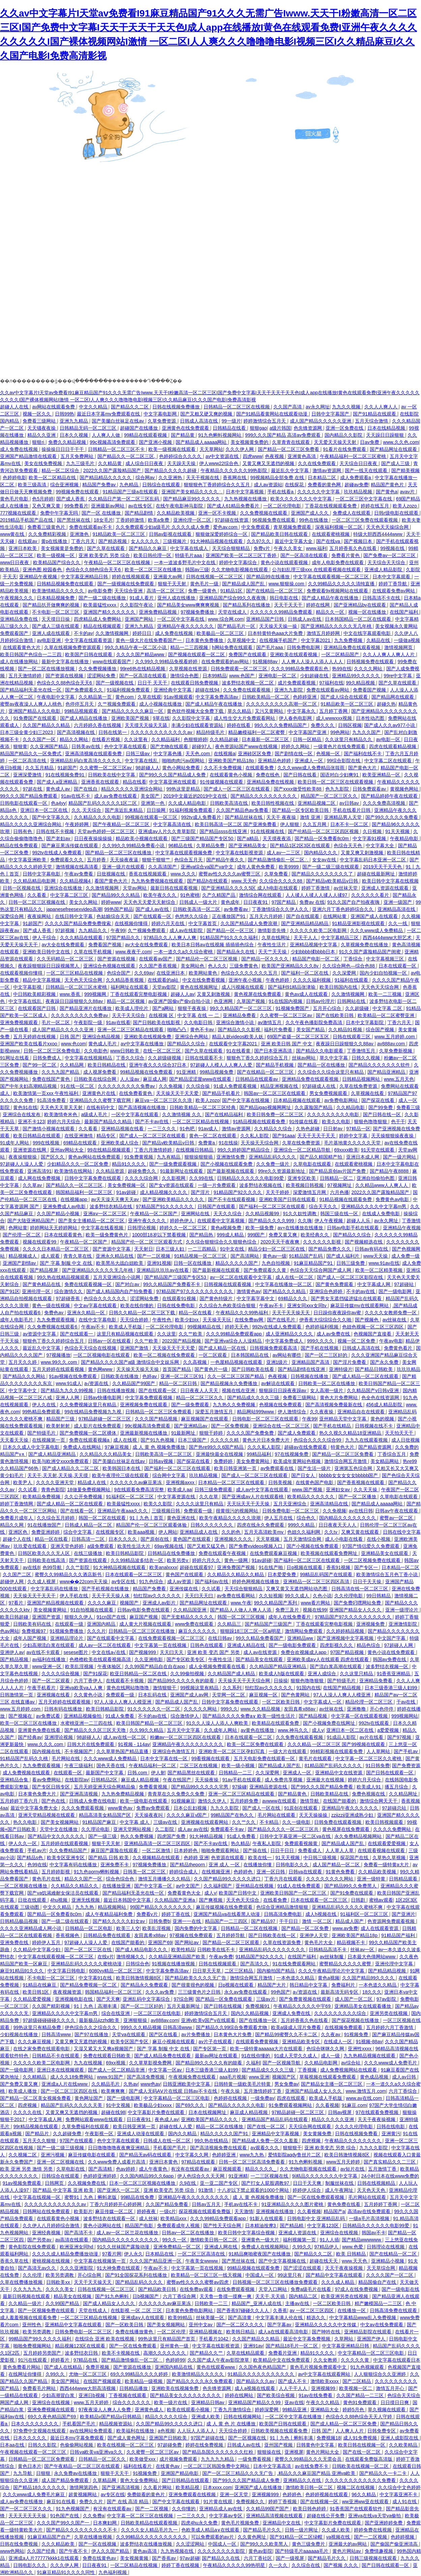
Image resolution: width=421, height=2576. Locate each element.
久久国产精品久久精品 (47, 725)
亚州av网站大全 (67, 1150)
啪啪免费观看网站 (220, 1850)
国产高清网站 (245, 1256)
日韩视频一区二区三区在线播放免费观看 (276, 2282)
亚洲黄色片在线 (99, 1093)
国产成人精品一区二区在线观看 (366, 1376)
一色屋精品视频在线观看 (237, 1362)
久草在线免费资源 (359, 1086)
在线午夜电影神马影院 (180, 506)
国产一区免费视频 (230, 1426)
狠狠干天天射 (172, 583)
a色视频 (166, 2430)
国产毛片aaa (270, 647)
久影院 (413, 569)
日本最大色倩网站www (372, 1956)
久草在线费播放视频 (22, 2282)
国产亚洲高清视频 (79, 1794)
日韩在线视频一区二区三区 (215, 576)
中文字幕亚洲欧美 (28, 859)
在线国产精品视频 (342, 1687)
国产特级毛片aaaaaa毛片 (302, 2551)
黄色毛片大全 (319, 1942)
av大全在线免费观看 (63, 944)
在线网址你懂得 (25, 2374)
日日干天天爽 (308, 2183)
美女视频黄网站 (50, 1610)
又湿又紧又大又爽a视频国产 (104, 2048)
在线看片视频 (106, 739)
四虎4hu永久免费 (199, 2522)
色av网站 (9, 1631)
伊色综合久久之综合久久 (91, 2027)
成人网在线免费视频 (40, 1178)
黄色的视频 (382, 1418)
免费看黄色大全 (185, 1893)
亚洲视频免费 (371, 1624)
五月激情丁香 (383, 2169)
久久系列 (232, 1687)
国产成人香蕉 (71, 498)
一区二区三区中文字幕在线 (364, 498)
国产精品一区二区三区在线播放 (119, 852)
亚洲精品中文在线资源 (339, 1772)
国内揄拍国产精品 (276, 1970)
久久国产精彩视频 (51, 2006)
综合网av (146, 477)
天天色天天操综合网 (388, 527)
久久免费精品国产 (68, 1850)
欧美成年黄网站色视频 (297, 1461)
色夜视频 (275, 456)
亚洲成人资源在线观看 (385, 888)
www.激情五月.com (365, 2091)
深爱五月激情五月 (214, 1411)
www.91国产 (110, 2077)
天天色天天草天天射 (62, 1107)
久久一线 (398, 923)
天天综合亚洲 (129, 590)
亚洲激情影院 (403, 1624)
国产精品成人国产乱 (244, 583)
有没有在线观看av (190, 2169)
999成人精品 (231, 1234)
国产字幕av (280, 2324)
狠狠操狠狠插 (199, 1157)
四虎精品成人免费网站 (98, 619)
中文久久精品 (94, 406)
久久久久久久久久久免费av (80, 1015)
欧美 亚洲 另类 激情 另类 (27, 2169)
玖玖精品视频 (358, 491)
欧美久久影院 (158, 1503)
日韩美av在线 (86, 746)
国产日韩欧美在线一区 (272, 1935)
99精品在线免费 (138, 2197)
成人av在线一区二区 (125, 1737)
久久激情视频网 (112, 633)
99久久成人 (297, 1595)
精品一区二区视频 (126, 1001)
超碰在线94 (207, 690)
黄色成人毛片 (103, 1043)
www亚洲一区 (47, 1666)
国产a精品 (248, 838)
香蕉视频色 (68, 1935)
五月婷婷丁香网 (381, 2204)
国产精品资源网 (375, 1447)
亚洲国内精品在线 (174, 2367)
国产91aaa (283, 1135)
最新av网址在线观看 (217, 2055)
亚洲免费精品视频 (158, 612)
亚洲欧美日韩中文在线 (47, 951)
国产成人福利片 (343, 1256)
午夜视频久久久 (17, 598)
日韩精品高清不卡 (328, 1949)
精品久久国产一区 (83, 1878)
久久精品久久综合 (273, 1128)
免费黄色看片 (399, 1348)
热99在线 (342, 668)
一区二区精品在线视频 (134, 2565)
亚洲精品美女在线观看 (385, 1553)
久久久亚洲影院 (77, 2268)
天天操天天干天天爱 (178, 1093)
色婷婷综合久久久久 (181, 456)
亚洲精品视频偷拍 (83, 1716)
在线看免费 (275, 1900)
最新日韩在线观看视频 (174, 888)
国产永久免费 (385, 1362)
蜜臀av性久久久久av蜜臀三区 (230, 874)
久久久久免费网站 (392, 1829)
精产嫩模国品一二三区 (379, 2303)
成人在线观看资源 (380, 1928)
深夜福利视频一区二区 (339, 527)
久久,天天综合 (86, 810)
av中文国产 (188, 1886)
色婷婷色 (244, 1871)
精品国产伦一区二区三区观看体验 (152, 1525)
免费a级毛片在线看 (311, 2289)
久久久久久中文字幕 (319, 491)
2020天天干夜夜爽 (281, 1242)
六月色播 (339, 1192)
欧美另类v (178, 1560)
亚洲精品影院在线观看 (368, 2331)
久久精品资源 (110, 1171)
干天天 (10, 576)
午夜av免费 (221, 1956)
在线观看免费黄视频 (257, 2041)
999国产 (256, 1234)
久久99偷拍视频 (187, 1673)
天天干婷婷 (278, 1192)
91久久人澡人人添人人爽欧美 (217, 1723)
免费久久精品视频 (67, 442)
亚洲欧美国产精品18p (231, 760)
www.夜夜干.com (133, 951)
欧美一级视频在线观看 (172, 449)
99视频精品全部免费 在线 (277, 477)
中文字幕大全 (380, 845)
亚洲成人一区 (309, 760)
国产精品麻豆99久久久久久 (192, 498)
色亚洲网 (224, 1001)
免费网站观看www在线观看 (94, 2119)
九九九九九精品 (218, 2459)
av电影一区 (388, 739)
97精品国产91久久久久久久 (165, 1206)
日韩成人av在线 (305, 619)
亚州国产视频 (279, 2445)
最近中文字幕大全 (294, 541)
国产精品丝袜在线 (244, 817)
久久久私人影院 (264, 1447)
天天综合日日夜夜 (359, 463)
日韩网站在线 (352, 1001)
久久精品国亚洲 (190, 1610)
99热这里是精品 (183, 789)
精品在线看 (134, 782)
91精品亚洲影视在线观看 (359, 923)
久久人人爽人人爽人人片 (389, 654)
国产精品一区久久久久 (265, 958)
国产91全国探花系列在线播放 (136, 2275)
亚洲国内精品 (102, 1624)
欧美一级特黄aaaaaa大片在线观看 (267, 2048)
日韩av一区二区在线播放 (188, 2232)
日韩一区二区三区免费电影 (53, 1050)
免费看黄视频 (154, 1786)
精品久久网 (12, 1525)
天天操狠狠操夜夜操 (393, 1135)
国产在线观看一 (77, 1334)
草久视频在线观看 (387, 2409)
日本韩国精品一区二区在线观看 (358, 619)
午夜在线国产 (177, 1779)
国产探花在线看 (378, 1100)
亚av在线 (294, 2402)
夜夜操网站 (39, 916)
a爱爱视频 (388, 1730)
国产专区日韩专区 (51, 1786)
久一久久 (279, 2565)
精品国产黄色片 (388, 484)
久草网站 (344, 2338)
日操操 (281, 1680)
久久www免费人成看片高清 (117, 2162)
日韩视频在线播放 (310, 1376)
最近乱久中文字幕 (290, 470)
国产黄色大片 (363, 767)
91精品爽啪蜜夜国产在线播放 (260, 2254)
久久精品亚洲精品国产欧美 (178, 1956)
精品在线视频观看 (102, 626)
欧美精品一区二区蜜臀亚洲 (387, 1015)
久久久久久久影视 (322, 1242)
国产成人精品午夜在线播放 (331, 598)
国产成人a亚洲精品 (58, 782)
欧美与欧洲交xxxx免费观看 (61, 1461)
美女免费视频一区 (127, 1185)
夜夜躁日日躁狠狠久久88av (75, 1001)
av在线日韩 (361, 1510)
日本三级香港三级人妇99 (391, 1687)
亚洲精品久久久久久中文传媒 (326, 2324)
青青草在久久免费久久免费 (177, 1794)
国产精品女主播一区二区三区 (332, 2084)
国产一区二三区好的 (327, 1355)
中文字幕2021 (316, 640)
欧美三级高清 (33, 484)
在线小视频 (379, 1539)
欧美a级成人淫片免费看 (296, 2027)
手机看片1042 (214, 2338)
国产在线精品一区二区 (393, 2254)
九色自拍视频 (276, 1263)
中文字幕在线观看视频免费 (184, 852)
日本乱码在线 (153, 1694)
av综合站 (351, 2062)
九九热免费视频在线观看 (157, 881)
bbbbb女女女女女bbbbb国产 (349, 1475)
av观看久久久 (265, 2147)
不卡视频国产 (79, 1751)
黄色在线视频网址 (199, 987)
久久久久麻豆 (102, 1602)
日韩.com (137, 1772)
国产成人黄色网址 (127, 2438)
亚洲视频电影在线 (74, 1999)
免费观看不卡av (227, 1829)
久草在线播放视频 (93, 2537)
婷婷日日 (142, 633)
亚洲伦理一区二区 (192, 520)
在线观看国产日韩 (37, 1008)
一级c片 (167, 2211)
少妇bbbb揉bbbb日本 (313, 951)
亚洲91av (253, 2346)
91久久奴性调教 (300, 1213)
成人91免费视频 (360, 2438)
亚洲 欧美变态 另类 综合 (105, 555)
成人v (318, 1730)
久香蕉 (280, 2310)
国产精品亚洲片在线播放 (86, 1008)
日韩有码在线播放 (63, 1709)
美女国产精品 (311, 1029)
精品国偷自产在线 (377, 2282)
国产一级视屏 (290, 2558)
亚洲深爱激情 (28, 774)
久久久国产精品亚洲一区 (156, 2261)
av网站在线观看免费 (54, 406)
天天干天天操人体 (111, 1595)
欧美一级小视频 (238, 1765)
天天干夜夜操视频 (377, 2119)
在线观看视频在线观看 (382, 1850)
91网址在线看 (15, 1058)
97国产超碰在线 (208, 2438)
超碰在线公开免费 (326, 2515)
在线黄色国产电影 (315, 1482)
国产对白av (128, 1284)
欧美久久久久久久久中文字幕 (301, 498)
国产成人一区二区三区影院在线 (350, 1277)
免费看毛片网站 (40, 2388)
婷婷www (111, 902)
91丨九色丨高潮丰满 (96, 2006)
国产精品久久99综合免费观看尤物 (232, 2027)
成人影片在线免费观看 (98, 1426)
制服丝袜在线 (340, 2183)
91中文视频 (118, 2105)
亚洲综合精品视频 (101, 1036)
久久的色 (231, 1532)
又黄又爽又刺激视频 (363, 852)
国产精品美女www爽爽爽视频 (188, 605)
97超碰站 (404, 1284)
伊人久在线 (44, 1404)
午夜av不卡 (271, 1305)
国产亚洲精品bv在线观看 (360, 605)
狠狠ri (39, 442)
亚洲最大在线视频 (325, 1779)
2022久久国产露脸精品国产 (112, 470)
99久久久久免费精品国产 (281, 725)
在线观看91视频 (179, 1298)
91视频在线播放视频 (174, 1963)
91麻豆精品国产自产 (49, 2537)
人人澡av (130, 1079)
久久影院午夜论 (137, 605)
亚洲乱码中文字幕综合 (147, 1999)
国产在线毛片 (282, 1319)
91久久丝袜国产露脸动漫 (124, 2246)
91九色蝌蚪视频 (306, 2162)
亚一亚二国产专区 (219, 2183)
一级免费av (262, 2098)
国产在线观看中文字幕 (111, 1638)
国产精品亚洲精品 (387, 1072)
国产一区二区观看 (51, 1680)
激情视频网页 (399, 647)
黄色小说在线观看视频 (285, 562)
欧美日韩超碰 (15, 1617)
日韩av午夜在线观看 (397, 1510)
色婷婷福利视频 (322, 1326)
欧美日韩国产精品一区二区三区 (150, 1723)
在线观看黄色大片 (22, 647)
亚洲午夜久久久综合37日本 (158, 1065)
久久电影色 (96, 1050)
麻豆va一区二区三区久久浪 (164, 1100)
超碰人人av (182, 994)
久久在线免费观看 (317, 463)
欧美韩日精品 (241, 2331)
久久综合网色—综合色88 (349, 966)
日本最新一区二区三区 (266, 739)
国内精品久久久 (321, 852)
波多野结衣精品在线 (111, 1206)
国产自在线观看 (303, 916)
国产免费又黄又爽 (19, 2084)
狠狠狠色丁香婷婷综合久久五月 (217, 484)
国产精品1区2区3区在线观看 (300, 845)
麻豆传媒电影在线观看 (92, 2154)
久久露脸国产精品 (314, 1107)
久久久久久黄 (355, 2360)
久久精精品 (35, 2077)
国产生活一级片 (315, 1468)
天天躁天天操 (182, 463)
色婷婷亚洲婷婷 (100, 2176)
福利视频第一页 (300, 2239)
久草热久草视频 (389, 1857)
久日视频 (373, 831)
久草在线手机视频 (93, 951)
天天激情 (243, 2211)
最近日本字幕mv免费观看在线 (109, 414)
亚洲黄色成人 (149, 2409)
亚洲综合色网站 (192, 1036)
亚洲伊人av (12, 1652)
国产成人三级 (396, 463)
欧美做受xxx (143, 2459)
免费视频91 (258, 2006)
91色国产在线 (65, 2515)
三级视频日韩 (166, 1510)
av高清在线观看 (72, 2239)
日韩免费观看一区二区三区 (240, 668)
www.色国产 (242, 675)
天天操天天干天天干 (35, 1595)
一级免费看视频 (255, 2459)
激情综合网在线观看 (261, 895)
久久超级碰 (357, 1008)
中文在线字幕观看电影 (367, 633)
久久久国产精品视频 (157, 1418)
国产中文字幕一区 (153, 1886)
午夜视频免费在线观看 (193, 2077)
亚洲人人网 (68, 1397)
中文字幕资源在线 (177, 1496)
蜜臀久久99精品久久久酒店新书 (68, 1574)
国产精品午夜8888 (390, 1171)
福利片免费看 (279, 1029)
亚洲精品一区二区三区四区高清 (317, 1581)
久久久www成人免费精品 (377, 930)
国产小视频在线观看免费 (227, 1164)
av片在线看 (372, 1737)
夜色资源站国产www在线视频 (246, 746)
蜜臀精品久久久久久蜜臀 (345, 1963)
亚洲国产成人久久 (310, 513)
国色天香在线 (111, 1765)
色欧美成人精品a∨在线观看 (211, 2530)
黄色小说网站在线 (102, 2225)
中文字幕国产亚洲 (308, 732)
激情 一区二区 (317, 1921)
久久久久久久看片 (370, 895)
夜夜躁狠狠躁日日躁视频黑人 (49, 966)
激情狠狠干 (165, 1687)
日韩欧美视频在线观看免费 (280, 2430)
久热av (130, 2084)
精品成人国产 (350, 1921)
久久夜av (331, 2034)
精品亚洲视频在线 (279, 1086)
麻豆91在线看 (62, 2501)
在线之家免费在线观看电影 (42, 2048)
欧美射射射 (58, 1426)
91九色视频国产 (73, 2508)
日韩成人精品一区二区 (89, 1525)
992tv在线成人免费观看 (57, 852)
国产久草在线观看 (106, 548)
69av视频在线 (169, 1546)
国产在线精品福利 (224, 1114)
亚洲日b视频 (92, 2395)
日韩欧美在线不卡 (216, 1949)
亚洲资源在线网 (30, 1150)
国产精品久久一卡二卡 (383, 2473)
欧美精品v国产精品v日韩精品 (111, 2416)
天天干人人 (306, 937)
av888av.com (391, 1043)
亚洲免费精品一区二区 (177, 2246)
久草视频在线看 (368, 1093)
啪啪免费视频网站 (32, 2346)
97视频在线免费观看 (192, 1935)
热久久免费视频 (137, 1836)
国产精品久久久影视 (240, 1029)
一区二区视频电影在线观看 (102, 1355)
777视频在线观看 (18, 513)
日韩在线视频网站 (243, 2416)
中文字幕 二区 (387, 1008)
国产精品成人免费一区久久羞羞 (265, 2140)
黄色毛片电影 (15, 498)
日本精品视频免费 (56, 598)
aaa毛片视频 (232, 2077)
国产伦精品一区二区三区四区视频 (324, 831)
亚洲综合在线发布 (22, 1114)
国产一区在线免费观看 (133, 2346)
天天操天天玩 (217, 1319)
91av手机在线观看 (242, 1779)
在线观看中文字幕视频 (221, 1220)
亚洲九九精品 (74, 421)
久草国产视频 (251, 1001)
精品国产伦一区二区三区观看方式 (147, 1242)
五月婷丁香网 (334, 711)
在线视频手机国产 (278, 640)
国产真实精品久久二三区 (390, 2162)
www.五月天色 (399, 1079)
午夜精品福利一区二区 (153, 1765)
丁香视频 (308, 2070)
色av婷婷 (126, 2169)
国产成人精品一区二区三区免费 (344, 2423)
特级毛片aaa (189, 555)
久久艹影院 (78, 1567)
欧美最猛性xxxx (100, 605)
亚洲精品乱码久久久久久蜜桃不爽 (348, 1907)
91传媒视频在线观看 (222, 782)
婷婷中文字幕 (354, 1135)
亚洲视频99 (323, 2388)
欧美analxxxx (163, 1567)
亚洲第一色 (153, 803)
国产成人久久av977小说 (390, 725)
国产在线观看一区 (153, 916)
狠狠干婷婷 (211, 1433)
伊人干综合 (44, 937)
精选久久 (316, 2317)
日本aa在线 (12, 2445)
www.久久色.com (401, 442)
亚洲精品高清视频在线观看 (275, 2515)
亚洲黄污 (391, 2133)
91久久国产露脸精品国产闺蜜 (370, 951)
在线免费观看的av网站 (225, 661)
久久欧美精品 (404, 2445)
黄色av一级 (275, 1256)
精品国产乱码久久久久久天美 (72, 2105)
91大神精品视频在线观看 (217, 541)
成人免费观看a (356, 477)
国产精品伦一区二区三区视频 (207, 958)
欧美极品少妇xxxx (153, 2105)
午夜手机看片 (42, 1687)
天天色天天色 (372, 2190)
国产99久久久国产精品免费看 (322, 1786)
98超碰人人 (148, 767)
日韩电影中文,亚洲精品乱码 (317, 2218)
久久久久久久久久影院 (222, 2551)
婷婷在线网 (318, 605)
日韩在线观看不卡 (204, 1058)
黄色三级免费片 (309, 2544)
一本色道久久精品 (295, 1978)
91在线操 (228, 1142)
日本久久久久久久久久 (35, 2423)
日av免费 (370, 442)
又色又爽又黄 (47, 506)
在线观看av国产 (156, 958)
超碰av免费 (356, 484)
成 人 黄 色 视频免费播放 (159, 1447)
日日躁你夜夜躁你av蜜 (337, 1312)
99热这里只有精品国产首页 (167, 2338)
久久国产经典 (42, 2551)
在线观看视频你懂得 (22, 973)
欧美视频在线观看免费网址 (330, 1553)
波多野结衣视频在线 (261, 1185)
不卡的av (83, 633)
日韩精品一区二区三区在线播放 (142, 1631)
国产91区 (10, 1291)
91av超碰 (126, 1192)
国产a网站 (163, 1008)
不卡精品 (270, 1822)
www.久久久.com (45, 1744)
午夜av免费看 (79, 874)
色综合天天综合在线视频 (91, 1348)
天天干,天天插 (270, 2296)
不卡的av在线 (361, 1291)
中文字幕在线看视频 (103, 1227)
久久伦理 (33, 2275)
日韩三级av (138, 753)
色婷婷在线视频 (231, 2098)
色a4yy (58, 803)
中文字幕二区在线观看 (388, 760)
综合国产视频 (380, 1029)
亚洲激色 (80, 534)
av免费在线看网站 (236, 1595)
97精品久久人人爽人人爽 (170, 937)
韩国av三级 (197, 569)
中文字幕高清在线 (172, 824)
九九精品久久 (93, 930)
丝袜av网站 (304, 1058)
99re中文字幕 (398, 675)
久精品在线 (378, 640)
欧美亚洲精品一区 (381, 774)
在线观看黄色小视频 (231, 774)
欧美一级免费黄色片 (107, 1234)
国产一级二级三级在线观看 (331, 866)
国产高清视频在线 (76, 732)
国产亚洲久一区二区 (119, 2190)
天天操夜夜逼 (125, 859)
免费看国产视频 (370, 690)
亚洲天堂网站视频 (132, 1829)
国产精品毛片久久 (262, 2530)
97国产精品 (284, 902)
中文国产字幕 (392, 1638)
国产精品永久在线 (236, 951)
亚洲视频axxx (181, 1482)
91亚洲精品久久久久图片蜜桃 (293, 2204)
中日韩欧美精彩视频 (35, 994)
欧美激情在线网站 (73, 1171)
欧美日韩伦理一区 (153, 555)
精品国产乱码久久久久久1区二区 (103, 803)
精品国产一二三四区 (227, 1921)
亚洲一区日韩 (271, 1871)
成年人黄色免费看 (256, 866)
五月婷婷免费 (245, 1801)
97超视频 (65, 930)
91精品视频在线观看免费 (260, 1121)
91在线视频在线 (267, 831)
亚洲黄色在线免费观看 (186, 428)
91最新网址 (184, 1433)
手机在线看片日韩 (352, 810)
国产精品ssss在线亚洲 (224, 831)
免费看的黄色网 (325, 484)
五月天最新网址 (184, 2006)
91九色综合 (151, 1581)
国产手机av (406, 1751)
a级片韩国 (280, 428)
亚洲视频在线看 (54, 1694)
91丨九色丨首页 (146, 1518)
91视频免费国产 (292, 1008)
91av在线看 (118, 1022)
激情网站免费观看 (304, 1631)
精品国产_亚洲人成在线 (257, 2303)
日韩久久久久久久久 (212, 1525)
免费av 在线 (312, 902)
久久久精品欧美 (58, 2544)
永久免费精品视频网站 (358, 1836)
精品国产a (334, 2211)
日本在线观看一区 (398, 966)
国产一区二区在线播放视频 (47, 668)
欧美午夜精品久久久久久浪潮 (230, 1518)
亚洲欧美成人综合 (120, 1142)
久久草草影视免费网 (151, 2062)
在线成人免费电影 (381, 1213)
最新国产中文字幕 (105, 1772)
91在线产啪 (271, 1567)
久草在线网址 (276, 937)
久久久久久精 (225, 1440)
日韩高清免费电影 (283, 1914)
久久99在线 (201, 1178)
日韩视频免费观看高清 (274, 1348)
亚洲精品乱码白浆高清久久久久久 (86, 760)
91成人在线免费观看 (299, 1886)
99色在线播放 (314, 520)
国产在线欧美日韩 (335, 1015)
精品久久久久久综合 (167, 2416)
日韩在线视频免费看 (357, 2133)
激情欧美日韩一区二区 (214, 2239)
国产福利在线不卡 (363, 753)
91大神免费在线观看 (119, 2268)
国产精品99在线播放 (268, 576)
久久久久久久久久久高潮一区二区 (282, 704)
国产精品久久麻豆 (148, 548)
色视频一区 (328, 753)
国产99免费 (381, 1107)
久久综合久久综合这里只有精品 (331, 1072)
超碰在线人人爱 (176, 2126)
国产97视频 (400, 1737)
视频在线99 (315, 1610)
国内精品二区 (304, 2296)
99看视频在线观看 (211, 1758)
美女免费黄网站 (253, 1461)
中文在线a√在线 (109, 1652)
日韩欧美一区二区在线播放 (327, 1383)
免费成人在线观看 (352, 513)
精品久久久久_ (261, 2169)
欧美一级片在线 (171, 2402)
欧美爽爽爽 (113, 2091)
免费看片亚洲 (283, 2353)
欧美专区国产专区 (130, 2041)
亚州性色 (32, 2324)
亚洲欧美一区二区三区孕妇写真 (232, 1751)
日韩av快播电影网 (103, 1397)
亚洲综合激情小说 (235, 1022)
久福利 (253, 2062)
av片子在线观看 (216, 2041)
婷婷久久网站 (296, 746)
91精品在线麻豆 (40, 1985)
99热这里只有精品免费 (37, 2027)
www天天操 (376, 1256)
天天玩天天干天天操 (249, 1503)
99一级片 (231, 421)
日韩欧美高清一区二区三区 (164, 1454)
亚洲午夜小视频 (246, 980)
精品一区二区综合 (61, 470)
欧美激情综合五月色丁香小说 (387, 1574)
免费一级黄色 (203, 590)
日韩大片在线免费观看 (91, 1744)
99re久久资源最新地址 (282, 1171)
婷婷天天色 (237, 1326)
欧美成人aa (180, 1489)
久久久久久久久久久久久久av (161, 732)
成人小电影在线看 (344, 1539)
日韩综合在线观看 (161, 484)
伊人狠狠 (290, 824)
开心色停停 (382, 1709)
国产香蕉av (164, 2558)
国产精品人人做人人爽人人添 (241, 1610)
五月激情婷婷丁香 (263, 2091)
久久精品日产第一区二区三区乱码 (124, 498)
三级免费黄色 (244, 966)
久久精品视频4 (76, 881)
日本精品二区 (322, 477)
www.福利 (316, 548)
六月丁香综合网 (180, 2296)
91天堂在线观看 (378, 1150)
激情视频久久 (131, 1956)
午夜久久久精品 (323, 2402)
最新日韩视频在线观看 (27, 2296)
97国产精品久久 (123, 937)
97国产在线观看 (77, 2140)
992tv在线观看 (374, 1723)
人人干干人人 (293, 2388)
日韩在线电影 (391, 2126)
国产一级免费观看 (190, 1404)
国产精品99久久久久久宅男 (200, 1786)
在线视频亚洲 (216, 1871)
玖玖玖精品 (408, 1369)
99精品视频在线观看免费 (254, 2268)
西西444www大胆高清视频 (88, 2388)
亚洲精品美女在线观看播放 (363, 2006)
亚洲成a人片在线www (65, 2084)
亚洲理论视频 (59, 1737)
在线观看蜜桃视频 (331, 534)
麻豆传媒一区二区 (114, 2211)
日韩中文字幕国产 (331, 414)
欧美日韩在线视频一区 (362, 2445)
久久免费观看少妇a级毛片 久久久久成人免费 (163, 527)
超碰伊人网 (12, 1581)
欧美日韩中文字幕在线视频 (390, 881)
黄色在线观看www (216, 2367)
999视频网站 (404, 1716)
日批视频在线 (111, 874)
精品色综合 (369, 1645)
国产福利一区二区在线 (305, 973)
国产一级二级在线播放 (103, 598)
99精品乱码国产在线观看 (327, 1574)
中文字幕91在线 (96, 1978)
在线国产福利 (404, 612)
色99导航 (52, 1567)
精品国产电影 (139, 2225)
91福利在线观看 (352, 980)
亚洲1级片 (277, 1362)
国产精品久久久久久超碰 (171, 470)
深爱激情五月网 (310, 1192)
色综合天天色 (348, 845)
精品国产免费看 (150, 1588)
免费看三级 (408, 1107)
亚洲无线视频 (86, 1900)
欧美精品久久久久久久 (311, 1496)
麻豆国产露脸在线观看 (115, 1850)
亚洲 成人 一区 (225, 1864)
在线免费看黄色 (136, 1093)
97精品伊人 (326, 2246)
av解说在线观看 (278, 1383)
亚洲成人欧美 (206, 2416)
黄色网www (101, 1369)
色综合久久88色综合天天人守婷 (359, 2416)
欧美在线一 (260, 1857)
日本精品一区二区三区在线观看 (232, 1482)
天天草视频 (268, 1539)
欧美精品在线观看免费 (276, 1723)
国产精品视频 (15, 1659)
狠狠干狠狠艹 (157, 859)
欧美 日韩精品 (351, 2254)
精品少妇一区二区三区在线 (277, 1249)
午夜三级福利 (79, 1765)
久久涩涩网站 (191, 2544)
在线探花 (295, 484)
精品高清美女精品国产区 (105, 1815)
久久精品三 (229, 1624)
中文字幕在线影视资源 (240, 852)
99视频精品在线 (204, 1326)
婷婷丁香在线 (176, 1914)
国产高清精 (100, 2169)
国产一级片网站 (400, 1157)
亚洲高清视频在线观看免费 (94, 753)
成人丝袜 (148, 2218)
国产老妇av (58, 838)
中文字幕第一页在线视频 (161, 1645)
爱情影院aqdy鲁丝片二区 (295, 2154)
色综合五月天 (189, 859)
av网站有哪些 (287, 1355)
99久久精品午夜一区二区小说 (136, 647)
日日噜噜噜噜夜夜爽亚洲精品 (119, 2147)
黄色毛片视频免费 (240, 2522)
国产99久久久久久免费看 (392, 817)
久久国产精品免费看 (167, 2204)
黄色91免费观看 (360, 2402)
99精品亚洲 (295, 2409)
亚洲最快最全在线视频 (220, 1454)
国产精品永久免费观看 (145, 1985)
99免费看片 (76, 506)
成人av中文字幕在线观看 (263, 1489)
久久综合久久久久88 (281, 881)
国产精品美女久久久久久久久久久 (186, 2395)
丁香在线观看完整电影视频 (139, 994)
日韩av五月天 (207, 2204)
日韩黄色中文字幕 (315, 2445)
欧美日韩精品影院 (125, 1553)
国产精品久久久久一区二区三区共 (284, 1829)
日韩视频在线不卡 (374, 1426)
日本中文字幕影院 (365, 1022)
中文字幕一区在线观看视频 (360, 1716)
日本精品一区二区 (400, 1567)
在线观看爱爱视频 (387, 1843)
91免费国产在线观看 (35, 718)
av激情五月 (270, 1022)
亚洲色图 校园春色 (43, 569)
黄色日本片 (29, 2466)
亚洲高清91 (39, 1171)
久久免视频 (171, 1086)
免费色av (54, 1312)
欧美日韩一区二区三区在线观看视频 (336, 782)
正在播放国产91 (229, 916)
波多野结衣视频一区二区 (248, 682)
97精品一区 (358, 1128)
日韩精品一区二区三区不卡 (117, 449)
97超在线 (33, 789)
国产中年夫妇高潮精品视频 (29, 1086)
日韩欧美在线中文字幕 (112, 774)
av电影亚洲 (49, 640)
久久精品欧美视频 (176, 513)
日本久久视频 (74, 435)
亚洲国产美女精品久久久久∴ (192, 491)
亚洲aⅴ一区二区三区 (105, 1213)
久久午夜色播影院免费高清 (314, 1022)
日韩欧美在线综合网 (96, 1079)
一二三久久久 (162, 1128)
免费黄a (207, 1142)
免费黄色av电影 (392, 1199)
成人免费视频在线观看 (27, 1772)
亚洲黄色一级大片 (260, 2239)
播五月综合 (397, 1786)
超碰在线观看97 (197, 1567)
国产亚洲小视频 (156, 442)
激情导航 (310, 1801)
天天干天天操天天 (291, 1312)
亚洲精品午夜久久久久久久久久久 (188, 1744)
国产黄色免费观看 (335, 1284)
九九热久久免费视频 (235, 1404)
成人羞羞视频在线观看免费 (29, 2317)
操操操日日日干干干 (63, 449)
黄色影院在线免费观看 (32, 2246)
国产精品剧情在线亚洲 (302, 1369)
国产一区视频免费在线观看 (47, 2310)
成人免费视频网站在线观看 (349, 2070)
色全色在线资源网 (380, 1397)
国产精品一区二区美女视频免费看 (36, 2098)
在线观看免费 (260, 767)
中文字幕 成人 (135, 1822)
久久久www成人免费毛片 (391, 2062)
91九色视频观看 (367, 2367)
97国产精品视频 (347, 1652)
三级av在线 (166, 1822)
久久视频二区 (23, 2154)
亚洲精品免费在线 (19, 619)
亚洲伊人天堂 (314, 1935)
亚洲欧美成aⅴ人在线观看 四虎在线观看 (328, 1659)
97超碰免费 (170, 2445)
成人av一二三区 (284, 852)
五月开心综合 (327, 1008)
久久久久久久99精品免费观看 (281, 612)
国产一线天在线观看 (367, 470)
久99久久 (302, 2246)
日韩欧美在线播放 (120, 1376)
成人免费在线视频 (19, 449)
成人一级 (331, 2055)
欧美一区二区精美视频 (379, 1270)
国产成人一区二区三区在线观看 (237, 789)
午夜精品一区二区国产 (154, 1213)
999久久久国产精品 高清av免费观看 (283, 435)
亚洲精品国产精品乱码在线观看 (275, 2119)
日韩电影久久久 (293, 1864)
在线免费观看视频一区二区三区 (172, 1638)
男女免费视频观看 (329, 1093)
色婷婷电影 (14, 477)
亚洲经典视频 (47, 2232)
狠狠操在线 (269, 2452)
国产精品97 (263, 1921)
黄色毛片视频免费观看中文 (319, 2367)
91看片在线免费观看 (345, 449)
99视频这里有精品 (200, 1687)
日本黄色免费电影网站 (190, 2310)
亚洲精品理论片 (67, 1638)
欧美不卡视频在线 (121, 2353)
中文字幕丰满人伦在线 (279, 2317)
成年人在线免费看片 (290, 1617)
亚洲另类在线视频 (389, 2013)
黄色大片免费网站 (339, 1397)
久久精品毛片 (106, 2084)
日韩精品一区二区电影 (89, 1928)
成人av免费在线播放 (22, 2501)
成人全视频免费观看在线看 (218, 1666)
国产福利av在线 (212, 1581)
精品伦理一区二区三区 (369, 1702)
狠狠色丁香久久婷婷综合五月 (258, 1058)
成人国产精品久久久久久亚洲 (321, 421)
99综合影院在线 (344, 760)
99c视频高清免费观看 (113, 442)
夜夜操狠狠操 (23, 1157)
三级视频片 (175, 541)
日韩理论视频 (142, 1227)
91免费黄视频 (139, 1157)
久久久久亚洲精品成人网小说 (31, 1928)
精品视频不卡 (351, 1942)
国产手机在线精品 (332, 1426)
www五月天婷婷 (343, 2162)
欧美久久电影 (337, 1121)
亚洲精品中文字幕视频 (276, 2133)
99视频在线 (392, 548)
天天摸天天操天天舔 (147, 725)
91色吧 (188, 1128)
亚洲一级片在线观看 (124, 866)
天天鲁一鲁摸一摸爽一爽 (226, 2296)
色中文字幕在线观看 (126, 746)
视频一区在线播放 (367, 612)
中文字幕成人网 (374, 1284)
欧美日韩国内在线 (339, 987)
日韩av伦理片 (320, 1001)
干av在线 (406, 1702)
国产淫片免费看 (350, 1362)
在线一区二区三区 (162, 1050)
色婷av (150, 1376)
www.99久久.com (59, 1362)
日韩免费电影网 (304, 647)
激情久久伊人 (213, 1801)
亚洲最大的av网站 (348, 2544)
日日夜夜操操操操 (93, 838)
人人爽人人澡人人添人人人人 (312, 661)
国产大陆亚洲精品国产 (31, 1220)
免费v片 (262, 548)
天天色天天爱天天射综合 (150, 902)
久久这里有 (136, 739)
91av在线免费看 (316, 2395)
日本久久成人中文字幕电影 (32, 1447)
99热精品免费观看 (42, 1411)
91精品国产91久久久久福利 (229, 937)
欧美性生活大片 (134, 1546)
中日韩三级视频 (320, 1857)
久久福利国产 (218, 1886)
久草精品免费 (211, 845)
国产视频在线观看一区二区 (197, 654)
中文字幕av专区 (226, 2515)
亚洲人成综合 (322, 1673)
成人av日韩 (404, 2077)
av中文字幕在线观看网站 (325, 2374)
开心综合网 (90, 2275)
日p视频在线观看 (305, 1567)
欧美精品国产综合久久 (57, 562)
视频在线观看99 (40, 1242)
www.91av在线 (384, 1263)
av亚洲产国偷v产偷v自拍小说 (179, 1001)
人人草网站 (378, 1751)
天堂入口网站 (273, 2289)
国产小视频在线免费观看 (313, 1546)
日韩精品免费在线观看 (107, 1935)
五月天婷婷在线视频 (35, 1036)
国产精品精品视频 (387, 1970)
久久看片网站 (158, 2487)
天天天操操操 (314, 1815)
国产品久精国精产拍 (321, 1157)
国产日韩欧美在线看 (253, 1369)
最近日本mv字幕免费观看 (77, 2438)
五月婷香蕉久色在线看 (353, 548)
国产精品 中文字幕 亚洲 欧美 (64, 2190)
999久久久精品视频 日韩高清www (157, 2027)
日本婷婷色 (186, 1850)
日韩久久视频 (366, 1058)
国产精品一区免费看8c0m (322, 838)
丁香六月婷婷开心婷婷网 (116, 2204)
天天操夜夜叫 (149, 1815)
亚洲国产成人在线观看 (375, 916)
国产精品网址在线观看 (394, 449)
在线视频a (224, 753)
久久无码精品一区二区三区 (66, 958)
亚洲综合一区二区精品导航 (303, 1150)
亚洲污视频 (53, 2154)
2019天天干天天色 (383, 866)
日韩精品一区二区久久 (103, 2459)
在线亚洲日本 (171, 973)
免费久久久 (323, 725)
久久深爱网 (344, 973)
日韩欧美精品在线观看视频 (150, 2522)
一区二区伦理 (172, 2331)
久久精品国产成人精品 (232, 1673)
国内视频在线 (47, 1751)
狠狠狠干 (292, 2147)
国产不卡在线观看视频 (232, 1199)
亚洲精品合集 (15, 1779)
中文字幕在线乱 (142, 760)
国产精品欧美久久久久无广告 (196, 1978)
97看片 (16, 1602)
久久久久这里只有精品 (200, 1503)
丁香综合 (353, 958)
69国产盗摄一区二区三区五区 (298, 1036)
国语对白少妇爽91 (340, 774)
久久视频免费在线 (87, 2183)
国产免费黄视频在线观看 (305, 1999)
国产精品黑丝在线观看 (192, 1772)
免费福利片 (343, 1985)
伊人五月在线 (279, 1518)
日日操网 (157, 810)
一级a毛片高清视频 (370, 2218)
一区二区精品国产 (340, 654)
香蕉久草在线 (15, 2261)
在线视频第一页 (49, 1440)
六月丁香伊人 (88, 1680)
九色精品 (129, 484)
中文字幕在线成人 (189, 548)
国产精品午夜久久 (225, 859)
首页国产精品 (177, 1369)
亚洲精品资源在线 (269, 1786)
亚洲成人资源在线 (298, 2232)
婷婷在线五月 (375, 506)
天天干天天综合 (129, 1015)
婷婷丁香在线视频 (181, 2565)
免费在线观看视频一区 (88, 1284)
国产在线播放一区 (258, 2020)
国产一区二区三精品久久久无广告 (238, 2473)
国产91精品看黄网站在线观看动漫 (272, 414)
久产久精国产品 (219, 895)
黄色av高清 (145, 2551)
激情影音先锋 (272, 930)
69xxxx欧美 (346, 1150)
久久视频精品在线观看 (156, 1857)
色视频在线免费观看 (281, 1404)
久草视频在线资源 (188, 668)
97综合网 (183, 1999)
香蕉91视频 (339, 1567)
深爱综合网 (12, 916)
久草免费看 (276, 874)
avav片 (408, 491)
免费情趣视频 (379, 2551)
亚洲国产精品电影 (180, 2473)
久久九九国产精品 (61, 1072)
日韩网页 (55, 2183)
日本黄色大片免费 (233, 2034)
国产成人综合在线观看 (345, 697)
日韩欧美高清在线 (229, 803)
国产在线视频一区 (319, 2501)
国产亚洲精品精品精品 (305, 923)
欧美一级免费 (260, 1227)
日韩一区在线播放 (193, 1263)
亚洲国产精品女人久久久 (356, 1610)
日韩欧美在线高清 (46, 1560)
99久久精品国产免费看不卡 (172, 1284)
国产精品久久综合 (186, 1043)
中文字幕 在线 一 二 (198, 1015)
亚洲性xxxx (360, 2048)
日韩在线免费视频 (19, 2544)
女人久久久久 (145, 541)
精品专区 (106, 1135)
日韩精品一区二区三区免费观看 (159, 1411)
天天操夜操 (207, 1779)
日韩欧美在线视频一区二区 (361, 2466)
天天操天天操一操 (278, 626)
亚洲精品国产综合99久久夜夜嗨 (233, 598)
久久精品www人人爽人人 (382, 1185)
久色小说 (322, 1595)
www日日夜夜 (15, 562)
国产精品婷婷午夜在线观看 (390, 796)
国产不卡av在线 (152, 1121)
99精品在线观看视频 (146, 435)
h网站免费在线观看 (233, 647)
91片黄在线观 (218, 2501)
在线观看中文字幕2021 (234, 1043)
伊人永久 (133, 2254)
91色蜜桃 (190, 895)
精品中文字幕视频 (42, 980)
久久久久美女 (60, 2289)
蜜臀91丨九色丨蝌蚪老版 (91, 2197)
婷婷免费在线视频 (373, 2530)
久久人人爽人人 (381, 406)
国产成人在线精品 (63, 2367)
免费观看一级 (198, 1510)
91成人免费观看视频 (235, 1086)
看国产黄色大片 (111, 881)
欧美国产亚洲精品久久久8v (291, 966)
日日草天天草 (207, 1970)
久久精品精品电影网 (35, 881)
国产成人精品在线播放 (84, 718)
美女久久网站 (84, 902)
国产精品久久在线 (221, 2558)
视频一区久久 (37, 414)
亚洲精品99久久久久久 (356, 675)
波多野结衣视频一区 (388, 1666)
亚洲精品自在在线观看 (361, 1411)
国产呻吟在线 (326, 2331)
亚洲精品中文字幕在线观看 (74, 2324)
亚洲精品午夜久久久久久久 (186, 626)
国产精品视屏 (44, 1270)
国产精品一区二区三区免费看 (289, 449)
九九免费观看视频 (56, 1319)
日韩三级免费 (351, 1263)
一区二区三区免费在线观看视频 (365, 520)
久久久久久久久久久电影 (333, 1114)
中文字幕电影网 (161, 414)
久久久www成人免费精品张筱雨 (311, 767)
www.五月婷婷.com (395, 1036)
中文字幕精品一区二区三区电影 (177, 2098)
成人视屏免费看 (100, 1072)
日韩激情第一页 (17, 1694)
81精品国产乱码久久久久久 (333, 1765)
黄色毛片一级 (205, 583)
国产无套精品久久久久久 (188, 1617)
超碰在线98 (113, 2112)
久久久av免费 (160, 1992)
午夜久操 (231, 2091)
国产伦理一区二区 (22, 1234)
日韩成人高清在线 (199, 421)
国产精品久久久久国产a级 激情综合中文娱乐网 (131, 1362)
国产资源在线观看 (88, 1560)
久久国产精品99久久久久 (369, 1978)
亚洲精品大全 (325, 2409)
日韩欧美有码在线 (32, 1624)
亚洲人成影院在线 (400, 2438)
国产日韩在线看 (300, 774)
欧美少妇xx (187, 1319)
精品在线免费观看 (19, 845)
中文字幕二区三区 (69, 895)
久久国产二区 (17, 1574)
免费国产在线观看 (248, 654)
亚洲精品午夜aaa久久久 (123, 1510)
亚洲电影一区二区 (278, 675)
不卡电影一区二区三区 (56, 612)
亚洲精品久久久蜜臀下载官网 (100, 1100)
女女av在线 (324, 859)
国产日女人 (303, 1475)
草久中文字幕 (334, 1058)
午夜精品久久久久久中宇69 (302, 2006)
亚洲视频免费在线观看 (144, 1404)
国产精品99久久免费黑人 (351, 1886)
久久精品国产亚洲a (175, 1900)
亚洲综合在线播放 (63, 888)
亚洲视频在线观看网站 (205, 1822)
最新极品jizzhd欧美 (100, 2020)
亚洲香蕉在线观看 (100, 782)
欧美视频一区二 (356, 2388)
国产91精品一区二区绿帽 (296, 2537)
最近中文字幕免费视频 (307, 2338)
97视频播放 (58, 1355)
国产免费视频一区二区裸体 (89, 1433)
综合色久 (307, 1518)
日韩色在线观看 (207, 1645)
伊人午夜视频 (329, 1220)
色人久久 (217, 966)
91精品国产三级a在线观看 (130, 491)
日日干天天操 (368, 1581)
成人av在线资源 (260, 1652)
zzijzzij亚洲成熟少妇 (352, 1815)
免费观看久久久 (67, 859)
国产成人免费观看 (297, 1433)
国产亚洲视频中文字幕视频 (346, 1638)
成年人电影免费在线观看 (338, 562)
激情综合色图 (185, 675)
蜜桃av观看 (381, 1900)
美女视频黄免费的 (250, 442)
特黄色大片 (343, 1447)
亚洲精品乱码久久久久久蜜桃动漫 (87, 1963)
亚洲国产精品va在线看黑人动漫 (227, 1914)
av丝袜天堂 (346, 888)
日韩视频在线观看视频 (228, 1284)
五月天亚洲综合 (290, 1503)
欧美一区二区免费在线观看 (256, 1744)
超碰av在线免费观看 (306, 1447)
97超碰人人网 (399, 1645)
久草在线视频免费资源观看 (73, 647)
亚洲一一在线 (187, 1921)
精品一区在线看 (196, 1312)
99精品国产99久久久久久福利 (40, 2338)
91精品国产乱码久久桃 (24, 1758)
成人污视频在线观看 (243, 987)
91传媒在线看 (304, 1121)
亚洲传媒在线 (184, 1588)
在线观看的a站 (164, 980)
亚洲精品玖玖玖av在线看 (163, 1270)
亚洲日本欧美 (23, 548)
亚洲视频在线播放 (275, 2211)
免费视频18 (329, 2438)
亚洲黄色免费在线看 (40, 1730)
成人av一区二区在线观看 (105, 1645)
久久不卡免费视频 (223, 767)
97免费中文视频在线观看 (40, 2430)
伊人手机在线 (74, 1595)
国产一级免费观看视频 (173, 1164)
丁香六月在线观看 (283, 1878)
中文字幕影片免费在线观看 (157, 2112)
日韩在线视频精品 (376, 2183)
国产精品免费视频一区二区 (89, 1985)
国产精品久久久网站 (25, 1376)
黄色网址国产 (89, 2098)
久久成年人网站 (221, 1730)
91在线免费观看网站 (294, 1963)
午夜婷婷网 (77, 824)
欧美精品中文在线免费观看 (282, 2360)
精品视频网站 (112, 1907)
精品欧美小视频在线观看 (142, 838)
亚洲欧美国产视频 (130, 718)
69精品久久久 (293, 1298)
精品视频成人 (23, 1256)
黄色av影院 (260, 2551)
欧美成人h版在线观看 (282, 1673)
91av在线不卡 (76, 796)
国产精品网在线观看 (393, 697)
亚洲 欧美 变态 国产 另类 (214, 1652)
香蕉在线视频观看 (148, 874)
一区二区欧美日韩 (281, 1702)
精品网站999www (256, 1411)
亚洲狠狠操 (135, 2020)
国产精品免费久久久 (330, 1249)
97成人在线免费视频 (357, 2289)
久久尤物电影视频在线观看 (240, 569)
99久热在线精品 (211, 2140)
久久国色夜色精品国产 (263, 2367)
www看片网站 (316, 1602)
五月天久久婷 (23, 1362)
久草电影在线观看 (312, 1164)
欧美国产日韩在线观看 (89, 654)
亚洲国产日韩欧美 (168, 2438)
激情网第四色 (84, 2487)
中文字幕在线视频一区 (37, 2197)
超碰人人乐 (359, 1220)
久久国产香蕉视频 (158, 966)
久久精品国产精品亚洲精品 (278, 1666)
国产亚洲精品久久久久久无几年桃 (337, 626)
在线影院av (77, 1779)
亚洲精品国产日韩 (265, 619)
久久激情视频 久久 (182, 1114)
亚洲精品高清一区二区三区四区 (157, 1843)
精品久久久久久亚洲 (333, 2119)
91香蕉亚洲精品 (394, 1673)
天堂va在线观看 (129, 2034)
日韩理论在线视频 (386, 2246)
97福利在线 (331, 682)
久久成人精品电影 (187, 803)
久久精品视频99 (262, 1213)
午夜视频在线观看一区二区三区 (33, 2452)
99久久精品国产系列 (276, 1602)
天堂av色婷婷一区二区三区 (107, 831)
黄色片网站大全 (323, 2452)
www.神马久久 (293, 1730)
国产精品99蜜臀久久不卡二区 (286, 2034)
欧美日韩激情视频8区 (139, 1978)
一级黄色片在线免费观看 (340, 746)
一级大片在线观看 (288, 1751)
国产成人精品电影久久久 (142, 1949)
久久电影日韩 (199, 1022)
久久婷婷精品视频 (345, 1631)
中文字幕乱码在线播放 (55, 1588)
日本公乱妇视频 (191, 1808)
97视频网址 (340, 1185)
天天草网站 (211, 449)
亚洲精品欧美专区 (301, 2041)
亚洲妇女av (338, 1489)
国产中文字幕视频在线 (283, 2261)
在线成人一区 (338, 2041)
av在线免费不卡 (312, 2466)
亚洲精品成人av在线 (221, 2508)
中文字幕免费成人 (284, 1341)
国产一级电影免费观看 (293, 1645)
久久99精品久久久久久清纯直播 (342, 583)
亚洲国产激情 (135, 1348)
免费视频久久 (251, 2501)
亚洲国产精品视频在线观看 (56, 1602)
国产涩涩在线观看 (303, 2268)
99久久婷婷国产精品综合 (244, 1150)
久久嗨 (305, 1220)
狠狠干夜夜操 (192, 1008)
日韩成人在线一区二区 (167, 2140)
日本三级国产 (193, 1440)
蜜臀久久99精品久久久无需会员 (308, 2459)
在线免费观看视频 (236, 2289)
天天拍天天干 (400, 1433)
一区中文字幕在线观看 (135, 1114)
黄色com (125, 697)
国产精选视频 (113, 541)
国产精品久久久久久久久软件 (380, 1065)
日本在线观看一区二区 (249, 1737)
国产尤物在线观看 (169, 746)
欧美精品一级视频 (144, 2381)
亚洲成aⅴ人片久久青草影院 (167, 831)
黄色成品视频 (375, 2077)
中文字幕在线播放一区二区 (284, 1284)
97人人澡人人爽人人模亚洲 (342, 1694)
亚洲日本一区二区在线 (44, 810)
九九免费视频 (349, 640)
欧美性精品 (183, 1949)
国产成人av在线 (153, 909)
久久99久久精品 (146, 1730)
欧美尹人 (23, 1482)
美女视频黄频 (135, 2558)
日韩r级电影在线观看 (397, 513)
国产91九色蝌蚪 (112, 2296)
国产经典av (30, 1737)
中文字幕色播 (168, 753)
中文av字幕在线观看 (96, 1305)
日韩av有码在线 (372, 1249)
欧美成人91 (369, 1786)
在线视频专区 (110, 1532)
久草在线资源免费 (282, 1942)
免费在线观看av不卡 (91, 527)
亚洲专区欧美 (302, 1178)
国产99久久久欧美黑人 (264, 2544)
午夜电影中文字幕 (56, 697)
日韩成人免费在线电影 (93, 1801)
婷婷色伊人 (182, 1220)
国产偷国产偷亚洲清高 (394, 2544)
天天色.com (198, 753)
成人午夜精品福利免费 (109, 1914)
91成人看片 (142, 598)
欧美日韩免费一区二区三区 (276, 1114)
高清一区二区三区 (166, 590)
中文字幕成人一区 (323, 1702)
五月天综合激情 (372, 421)
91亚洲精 (186, 1072)
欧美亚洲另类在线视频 (345, 2296)
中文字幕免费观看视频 (149, 1397)
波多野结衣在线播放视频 (146, 2544)
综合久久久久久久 (132, 2402)
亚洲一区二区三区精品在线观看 (131, 1029)
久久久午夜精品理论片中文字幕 (332, 1970)
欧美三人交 (128, 1928)
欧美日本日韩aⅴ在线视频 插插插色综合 (213, 944)
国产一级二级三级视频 (61, 2147)
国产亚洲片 (403, 1914)
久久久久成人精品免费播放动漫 (65, 2254)
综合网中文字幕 (169, 1475)
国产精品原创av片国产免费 (338, 1171)
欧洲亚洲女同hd (77, 2246)
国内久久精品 (183, 2133)
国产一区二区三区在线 (88, 1949)
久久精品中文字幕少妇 (37, 1949)
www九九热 (252, 2154)
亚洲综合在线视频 (339, 2232)
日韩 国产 (70, 1036)
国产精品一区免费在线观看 (224, 1999)
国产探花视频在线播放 (356, 2020)
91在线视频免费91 (66, 774)
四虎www (252, 456)
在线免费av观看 (197, 2289)
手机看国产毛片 (170, 2147)
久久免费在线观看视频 (247, 690)
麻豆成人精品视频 (140, 1779)
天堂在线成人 (233, 612)
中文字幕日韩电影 (67, 1970)
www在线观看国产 (112, 661)
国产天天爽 (108, 1999)
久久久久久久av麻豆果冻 (136, 1482)
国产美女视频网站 (60, 1822)
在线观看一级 (70, 1624)
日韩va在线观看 (306, 1871)
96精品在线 (180, 845)
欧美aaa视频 (142, 1532)
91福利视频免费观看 (129, 690)
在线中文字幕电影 (98, 1319)
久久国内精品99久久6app (147, 2176)
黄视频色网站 (405, 789)
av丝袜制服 (332, 1956)
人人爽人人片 (350, 2430)
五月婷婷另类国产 (42, 2353)
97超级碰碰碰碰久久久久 (49, 2020)
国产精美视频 (405, 470)
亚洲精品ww (300, 1638)
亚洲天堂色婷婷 (68, 1546)
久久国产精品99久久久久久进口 (228, 1878)
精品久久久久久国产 (237, 1263)
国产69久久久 (191, 2105)
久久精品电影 (351, 1107)
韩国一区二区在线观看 (103, 1518)
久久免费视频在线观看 (264, 513)
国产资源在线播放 (132, 2367)
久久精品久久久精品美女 (106, 1454)
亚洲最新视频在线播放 (144, 1433)
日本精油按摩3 (261, 2225)
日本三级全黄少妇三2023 (27, 732)
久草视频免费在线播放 (365, 944)
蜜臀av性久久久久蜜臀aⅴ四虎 (198, 2282)
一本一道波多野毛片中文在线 (185, 562)
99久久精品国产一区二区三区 (241, 1008)
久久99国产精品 (63, 2303)
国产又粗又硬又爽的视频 (207, 414)
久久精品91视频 (345, 1029)
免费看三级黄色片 (46, 527)
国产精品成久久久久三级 (253, 1397)
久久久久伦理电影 (354, 2126)
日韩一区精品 (308, 739)
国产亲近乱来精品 (124, 810)
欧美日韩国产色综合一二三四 (31, 654)
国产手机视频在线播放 (106, 1588)
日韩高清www (56, 2034)
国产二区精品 (357, 2381)
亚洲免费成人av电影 (65, 1206)
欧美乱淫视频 (80, 1666)
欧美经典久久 (315, 1234)
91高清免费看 (52, 1100)
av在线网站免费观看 (91, 2430)
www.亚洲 (259, 2077)
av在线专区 (140, 506)
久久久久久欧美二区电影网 (319, 930)
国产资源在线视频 (65, 675)
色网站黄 (17, 1227)
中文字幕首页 (203, 923)
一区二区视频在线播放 (24, 1886)
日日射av (333, 1128)
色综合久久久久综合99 (318, 1440)
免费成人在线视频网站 (265, 2246)
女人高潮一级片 (327, 1390)
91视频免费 (356, 2034)
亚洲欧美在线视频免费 (148, 1036)
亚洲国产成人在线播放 (259, 2487)
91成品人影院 (342, 1737)
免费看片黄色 (346, 555)
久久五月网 (315, 824)
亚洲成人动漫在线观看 (141, 2133)
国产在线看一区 (77, 1510)
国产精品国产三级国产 (269, 1624)
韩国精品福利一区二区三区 (85, 1192)
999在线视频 (47, 1142)
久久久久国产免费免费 (251, 1433)
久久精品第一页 (96, 697)
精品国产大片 (272, 1985)
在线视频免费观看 (344, 2027)
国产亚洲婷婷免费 (384, 2522)
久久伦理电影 (349, 1595)
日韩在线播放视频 (116, 1390)
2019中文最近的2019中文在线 (195, 796)
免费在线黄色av (100, 2558)
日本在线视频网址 (208, 2112)
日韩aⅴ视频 (161, 1461)
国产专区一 (366, 1567)
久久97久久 (259, 541)
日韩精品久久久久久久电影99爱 (251, 1178)
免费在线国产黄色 (51, 1079)
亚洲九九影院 (289, 690)
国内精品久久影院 (344, 435)
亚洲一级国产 (398, 902)
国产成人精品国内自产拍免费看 (120, 1291)
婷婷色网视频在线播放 (256, 1581)
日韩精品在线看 (230, 428)
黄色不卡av (202, 1029)
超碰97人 (202, 746)
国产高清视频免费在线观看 (219, 2147)
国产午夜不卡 (74, 2551)
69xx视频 (116, 2062)
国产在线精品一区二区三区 (275, 590)
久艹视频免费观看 (117, 704)
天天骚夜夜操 (42, 428)
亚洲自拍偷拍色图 (376, 1178)
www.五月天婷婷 (92, 2402)
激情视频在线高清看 (77, 866)
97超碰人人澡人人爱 (22, 1164)
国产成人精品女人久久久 (109, 2303)
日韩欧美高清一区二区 (197, 909)
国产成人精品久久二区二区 (71, 1468)
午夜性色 (162, 1319)
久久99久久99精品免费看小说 (134, 845)
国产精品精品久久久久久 (106, 477)
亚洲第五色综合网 (353, 1468)
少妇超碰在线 (315, 675)
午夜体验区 (109, 1666)
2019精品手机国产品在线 (27, 520)
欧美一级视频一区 (56, 555)
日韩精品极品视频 (19, 1921)
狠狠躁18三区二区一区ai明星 (251, 1631)
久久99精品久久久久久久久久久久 (152, 2537)
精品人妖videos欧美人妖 (238, 1036)
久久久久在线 (28, 2112)
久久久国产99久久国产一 (63, 2522)
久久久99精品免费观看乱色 (300, 668)
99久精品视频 (361, 682)
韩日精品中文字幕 (309, 1985)
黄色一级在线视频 (51, 1305)
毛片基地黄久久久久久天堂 (353, 1142)
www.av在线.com (364, 2098)
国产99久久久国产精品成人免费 (173, 774)
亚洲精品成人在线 (199, 1532)
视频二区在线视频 (356, 2487)
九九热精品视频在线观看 (370, 2055)
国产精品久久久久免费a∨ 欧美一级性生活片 (249, 1716)
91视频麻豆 (183, 1801)
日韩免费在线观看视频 (338, 1822)
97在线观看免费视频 (378, 2112)
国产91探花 (95, 1673)
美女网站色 (193, 966)
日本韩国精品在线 (250, 1355)
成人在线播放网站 (19, 661)
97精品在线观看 (198, 2162)
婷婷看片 (61, 2360)
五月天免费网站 (77, 456)
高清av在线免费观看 (370, 2211)
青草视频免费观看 (292, 527)
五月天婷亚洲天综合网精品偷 (105, 1786)
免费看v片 (148, 1914)
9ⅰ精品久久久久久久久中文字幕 (325, 2176)
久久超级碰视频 (165, 1058)
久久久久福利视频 (312, 980)
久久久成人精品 (338, 2282)
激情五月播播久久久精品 (164, 1878)
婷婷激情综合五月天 (265, 421)
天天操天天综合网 (260, 1142)
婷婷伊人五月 (47, 1942)
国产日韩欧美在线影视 (157, 1022)
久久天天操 (366, 1489)
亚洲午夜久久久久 (147, 1220)
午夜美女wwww (202, 2261)
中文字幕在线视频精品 (89, 1058)
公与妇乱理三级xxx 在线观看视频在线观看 (317, 569)
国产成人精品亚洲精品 (52, 1454)
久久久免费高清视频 (385, 803)
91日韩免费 (377, 1765)
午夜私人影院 (267, 1843)
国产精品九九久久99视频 (67, 1390)
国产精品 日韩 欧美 (109, 1857)
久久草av (33, 1185)
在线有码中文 (101, 1107)
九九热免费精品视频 (123, 1794)
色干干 (398, 1121)
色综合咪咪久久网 (325, 2048)
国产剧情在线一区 (294, 753)
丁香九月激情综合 (232, 2409)
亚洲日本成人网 (363, 1157)
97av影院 (387, 1999)
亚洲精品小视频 (388, 2261)
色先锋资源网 (308, 428)
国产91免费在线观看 (352, 1893)
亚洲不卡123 (31, 1121)
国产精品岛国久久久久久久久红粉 (218, 2452)
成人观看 (51, 1256)
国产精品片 (37, 2133)
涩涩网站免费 (102, 675)
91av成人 (208, 1128)
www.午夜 (241, 1602)
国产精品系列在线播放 (247, 605)
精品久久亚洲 (42, 435)
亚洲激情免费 (231, 1157)
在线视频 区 (162, 1015)
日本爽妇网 (105, 2522)
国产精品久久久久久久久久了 (323, 874)
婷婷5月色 (353, 2409)
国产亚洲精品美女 (248, 845)
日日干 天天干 (153, 682)
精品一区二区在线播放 (220, 2126)
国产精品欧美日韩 (157, 2289)
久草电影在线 (71, 2169)
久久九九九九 (28, 2289)
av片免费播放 (196, 2034)
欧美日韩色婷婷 (310, 2508)
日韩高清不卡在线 (381, 598)
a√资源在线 (97, 1383)
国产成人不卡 (293, 2381)
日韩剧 (358, 1900)
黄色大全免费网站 (139, 2480)
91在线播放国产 (44, 1525)
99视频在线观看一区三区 (151, 817)
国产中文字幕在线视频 (246, 1100)
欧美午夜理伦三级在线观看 (121, 1475)
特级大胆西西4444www (378, 534)
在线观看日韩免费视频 (195, 682)
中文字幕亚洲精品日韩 (85, 576)
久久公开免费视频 (83, 1496)
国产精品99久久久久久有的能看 (181, 1680)
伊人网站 (167, 1532)
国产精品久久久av (256, 2381)
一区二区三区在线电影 (157, 2013)
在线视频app (74, 1199)
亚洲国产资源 (47, 1617)
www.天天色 (244, 881)
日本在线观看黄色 (63, 1234)
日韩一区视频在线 (22, 888)
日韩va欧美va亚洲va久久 (97, 2452)
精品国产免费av (99, 484)
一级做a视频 (407, 640)
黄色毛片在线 (47, 1878)
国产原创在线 (155, 1539)
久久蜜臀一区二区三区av (106, 767)
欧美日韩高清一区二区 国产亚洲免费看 (236, 824)
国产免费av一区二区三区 (390, 555)
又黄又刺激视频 (214, 994)
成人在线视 (125, 1440)
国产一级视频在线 (115, 682)
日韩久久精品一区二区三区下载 (142, 1312)
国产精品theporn (188, 1864)
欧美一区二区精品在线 (53, 477)
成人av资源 (179, 1581)
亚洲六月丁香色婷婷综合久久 (343, 909)
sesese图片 (76, 1652)
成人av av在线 (193, 1829)
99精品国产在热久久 (233, 1815)
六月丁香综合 (403, 2091)
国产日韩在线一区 (382, 1114)
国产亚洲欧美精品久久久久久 (174, 1199)
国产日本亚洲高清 (273, 1050)
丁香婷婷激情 (130, 520)
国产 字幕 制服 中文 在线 (66, 1263)
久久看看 (37, 895)
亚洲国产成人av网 (190, 1694)
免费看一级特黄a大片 (387, 1864)
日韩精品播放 (134, 2388)
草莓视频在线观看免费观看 (328, 2077)
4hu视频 (59, 1900)
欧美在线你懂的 (137, 1305)
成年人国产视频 (30, 1638)
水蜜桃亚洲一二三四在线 (87, 1723)
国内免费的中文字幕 (196, 1928)
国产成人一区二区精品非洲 (117, 2070)
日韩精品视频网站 (361, 1079)
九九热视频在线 (177, 2551)
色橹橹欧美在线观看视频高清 (100, 1659)
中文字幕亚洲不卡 (399, 2494)
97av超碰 (189, 2558)
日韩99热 (64, 414)
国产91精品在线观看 (375, 414)
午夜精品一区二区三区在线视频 (117, 562)
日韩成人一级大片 (198, 902)
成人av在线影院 (187, 930)
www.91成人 (69, 1383)
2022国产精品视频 (182, 1341)
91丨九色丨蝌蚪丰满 (292, 2438)
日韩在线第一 (113, 732)
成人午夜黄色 (154, 2169)
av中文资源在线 (223, 456)
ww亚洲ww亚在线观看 (366, 2501)
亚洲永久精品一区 (86, 1312)
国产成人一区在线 (261, 1808)
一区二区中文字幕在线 (181, 619)
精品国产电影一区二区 (316, 958)
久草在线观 (149, 697)
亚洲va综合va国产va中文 (208, 866)
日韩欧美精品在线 (330, 1794)
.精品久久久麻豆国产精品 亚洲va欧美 (317, 2473)
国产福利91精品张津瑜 (292, 987)
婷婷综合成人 (184, 1871)
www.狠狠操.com (287, 583)
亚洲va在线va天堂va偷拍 (375, 2515)
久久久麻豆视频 (35, 2041)
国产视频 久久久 (341, 2565)
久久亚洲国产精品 (49, 746)
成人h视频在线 (321, 1914)
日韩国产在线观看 (217, 1206)
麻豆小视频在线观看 (174, 2041)
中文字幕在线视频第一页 (100, 2261)
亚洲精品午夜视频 (38, 576)
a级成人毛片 (95, 1114)
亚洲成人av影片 (160, 1602)
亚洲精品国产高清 (311, 1362)
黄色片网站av (347, 2551)
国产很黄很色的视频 (193, 1985)
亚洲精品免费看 (240, 1015)
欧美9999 (289, 866)
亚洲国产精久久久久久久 (110, 612)
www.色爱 (353, 2246)
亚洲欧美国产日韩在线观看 (288, 1199)
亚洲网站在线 (196, 1213)
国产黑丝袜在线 (74, 520)
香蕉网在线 (235, 477)
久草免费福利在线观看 (86, 2126)
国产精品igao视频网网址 (265, 1107)
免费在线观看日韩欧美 (107, 2055)
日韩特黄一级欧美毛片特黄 (243, 2084)
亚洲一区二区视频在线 (61, 2162)
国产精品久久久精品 (285, 1291)
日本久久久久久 (30, 2438)
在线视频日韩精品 (195, 1150)
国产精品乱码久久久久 (139, 2282)
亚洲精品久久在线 (302, 2480)
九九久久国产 (367, 732)
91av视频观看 (178, 697)
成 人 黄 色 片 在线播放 (231, 2423)
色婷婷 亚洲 (196, 1857)
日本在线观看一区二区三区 (134, 1574)
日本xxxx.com (217, 2487)
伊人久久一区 (23, 1843)
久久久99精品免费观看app (234, 1334)
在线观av (28, 541)
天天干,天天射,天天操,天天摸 (58, 1475)
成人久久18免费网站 (72, 2077)
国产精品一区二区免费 (305, 1928)
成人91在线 (405, 2501)
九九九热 (85, 1907)
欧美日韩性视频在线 (273, 803)
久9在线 (188, 2183)
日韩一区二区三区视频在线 (37, 902)
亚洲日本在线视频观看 (61, 2070)
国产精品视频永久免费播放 (230, 1383)
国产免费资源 (406, 1765)
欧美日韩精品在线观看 (37, 1135)
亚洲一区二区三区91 (182, 1376)
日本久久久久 (123, 1539)
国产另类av (40, 2239)
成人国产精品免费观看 (65, 2480)
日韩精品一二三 (236, 1772)
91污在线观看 (33, 2360)
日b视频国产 (146, 2296)
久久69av (144, 973)
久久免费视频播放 (98, 668)
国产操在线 (255, 1850)
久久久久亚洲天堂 (55, 1482)
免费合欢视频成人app (304, 1652)
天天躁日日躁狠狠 (385, 435)
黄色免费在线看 (344, 2204)
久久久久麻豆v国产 (187, 1815)
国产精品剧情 (139, 513)
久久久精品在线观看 (82, 937)
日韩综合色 (137, 1963)
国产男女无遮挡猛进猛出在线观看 (347, 1298)
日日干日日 (282, 1850)
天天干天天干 (289, 605)
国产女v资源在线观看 (172, 1185)
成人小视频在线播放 (161, 704)
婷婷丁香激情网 (17, 1503)
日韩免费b (159, 1921)
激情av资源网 (327, 470)
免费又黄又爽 (283, 1234)
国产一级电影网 (396, 1291)
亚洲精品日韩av (208, 2402)
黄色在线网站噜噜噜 (128, 1687)
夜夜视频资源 (68, 1992)
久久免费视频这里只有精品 (89, 1404)
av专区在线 (124, 1581)
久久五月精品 (40, 767)
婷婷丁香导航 (393, 583)
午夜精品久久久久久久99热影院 (234, 470)
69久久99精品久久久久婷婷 (139, 2374)
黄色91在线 (25, 1107)
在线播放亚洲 (117, 1886)
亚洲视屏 (293, 2452)
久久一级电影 (297, 1822)
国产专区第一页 (210, 2048)
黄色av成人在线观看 (307, 994)
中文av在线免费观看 (382, 2324)
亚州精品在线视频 (255, 1886)
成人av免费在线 (334, 1334)
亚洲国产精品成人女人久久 (314, 2091)
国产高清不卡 (79, 2232)
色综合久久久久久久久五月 (250, 973)
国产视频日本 (358, 541)
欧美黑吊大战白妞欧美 (120, 1263)
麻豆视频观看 (228, 2169)
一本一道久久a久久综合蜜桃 (184, 951)
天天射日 (143, 1249)
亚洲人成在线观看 (51, 633)
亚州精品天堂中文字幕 (343, 1418)
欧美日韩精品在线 (107, 1065)
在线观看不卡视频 (125, 1680)
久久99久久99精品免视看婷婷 (167, 661)
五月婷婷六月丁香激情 (390, 2027)
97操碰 (239, 1786)
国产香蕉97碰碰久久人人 (243, 2310)
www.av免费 (345, 1928)
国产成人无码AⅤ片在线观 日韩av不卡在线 (173, 2091)
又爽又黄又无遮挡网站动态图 (297, 1588)
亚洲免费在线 (15, 1942)
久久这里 (166, 1334)
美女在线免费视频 (43, 463)
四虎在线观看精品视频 (393, 746)
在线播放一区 (352, 2310)
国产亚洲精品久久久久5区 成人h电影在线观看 (250, 888)
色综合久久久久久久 (105, 1298)
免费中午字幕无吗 (59, 513)
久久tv (331, 1532)
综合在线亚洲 (116, 2013)
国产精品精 (292, 2225)
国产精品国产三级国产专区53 (175, 1277)
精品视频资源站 (116, 2423)
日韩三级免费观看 (214, 1489)
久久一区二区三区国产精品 (236, 1376)
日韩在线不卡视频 (55, 831)
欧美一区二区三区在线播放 (154, 569)
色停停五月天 (80, 704)
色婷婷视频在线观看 (327, 2494)
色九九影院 (337, 789)
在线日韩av (220, 1638)
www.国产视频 (307, 1489)
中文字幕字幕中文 (256, 1298)
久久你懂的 (184, 2508)
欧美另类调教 (60, 2275)
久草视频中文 (242, 640)
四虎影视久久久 (337, 1645)
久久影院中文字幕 (191, 718)
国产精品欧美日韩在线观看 (280, 534)
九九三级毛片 (81, 463)
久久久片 (96, 1631)
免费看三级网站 (40, 421)
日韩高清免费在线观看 (394, 2310)
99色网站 (340, 732)
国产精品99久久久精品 (116, 895)
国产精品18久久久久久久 (40, 2487)
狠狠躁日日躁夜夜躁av (283, 1390)
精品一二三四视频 (189, 647)
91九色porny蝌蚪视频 (97, 1871)
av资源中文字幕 (40, 1334)
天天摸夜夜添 (277, 838)
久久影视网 (174, 1178)
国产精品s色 (30, 1857)
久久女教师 (325, 2360)
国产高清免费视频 (146, 2077)
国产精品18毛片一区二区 (292, 2346)
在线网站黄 (335, 916)
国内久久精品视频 (250, 2013)
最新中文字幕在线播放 (65, 661)
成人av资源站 (268, 484)
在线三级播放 (88, 1553)
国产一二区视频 (154, 1256)
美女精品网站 (385, 1461)
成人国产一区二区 (354, 1999)
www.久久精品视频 (260, 1709)
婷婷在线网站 (239, 2395)
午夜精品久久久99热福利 (242, 1312)
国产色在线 (53, 1801)
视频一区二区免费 (357, 1341)
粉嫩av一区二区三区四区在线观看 (186, 1737)
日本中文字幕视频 (245, 491)
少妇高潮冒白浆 (58, 2395)
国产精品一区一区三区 (231, 930)
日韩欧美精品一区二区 (266, 697)
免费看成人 (310, 1850)
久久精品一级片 (25, 2303)
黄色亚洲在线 (182, 1518)
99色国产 (280, 1992)
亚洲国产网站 (139, 619)
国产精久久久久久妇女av (119, 1921)
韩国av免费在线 (390, 1659)
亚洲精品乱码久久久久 (273, 1157)
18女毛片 (103, 520)
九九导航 (23, 2473)
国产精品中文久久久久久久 (57, 1836)
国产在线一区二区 (266, 2126)
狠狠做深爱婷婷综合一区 (222, 534)
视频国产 (130, 1602)
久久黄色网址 (252, 2537)
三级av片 (266, 1999)
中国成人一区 (260, 2275)
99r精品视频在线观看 (36, 2126)
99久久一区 (174, 2239)
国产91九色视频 (158, 1440)
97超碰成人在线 (319, 1086)
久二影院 (165, 1829)
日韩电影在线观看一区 (24, 803)
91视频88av (265, 661)
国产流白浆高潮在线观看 (336, 1666)
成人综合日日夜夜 (144, 463)
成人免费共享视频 (284, 1779)
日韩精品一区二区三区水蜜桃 (77, 987)
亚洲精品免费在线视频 (271, 782)
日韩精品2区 (105, 1779)
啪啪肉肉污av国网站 (184, 760)
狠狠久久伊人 (79, 1617)
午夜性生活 (220, 1659)
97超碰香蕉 (68, 1298)
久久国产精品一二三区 (360, 2395)
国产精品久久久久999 (271, 1220)
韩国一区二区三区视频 (241, 1617)
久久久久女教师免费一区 (391, 1312)
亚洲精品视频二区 (317, 803)
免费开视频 (98, 2367)
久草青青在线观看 (291, 442)
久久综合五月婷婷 (56, 1518)
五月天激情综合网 (303, 1539)
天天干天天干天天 (316, 1135)
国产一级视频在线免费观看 (126, 583)
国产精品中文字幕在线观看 (335, 2275)
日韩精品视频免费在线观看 (66, 583)
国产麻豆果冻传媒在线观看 (70, 845)
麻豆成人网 (155, 1079)
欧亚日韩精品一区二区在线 (139, 1673)
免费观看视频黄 (301, 1843)
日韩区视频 (350, 725)
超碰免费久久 (142, 1171)
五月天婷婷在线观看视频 (58, 1369)
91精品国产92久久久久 (238, 1192)
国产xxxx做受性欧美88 (298, 789)
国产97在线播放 (91, 2034)
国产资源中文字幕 (112, 1249)
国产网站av (187, 1942)
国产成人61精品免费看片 (234, 506)
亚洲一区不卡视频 (217, 513)
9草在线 (161, 718)
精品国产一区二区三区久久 (330, 796)
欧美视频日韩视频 (305, 1185)
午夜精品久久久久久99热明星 (234, 2565)
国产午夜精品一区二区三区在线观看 (82, 2466)
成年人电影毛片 (17, 1319)
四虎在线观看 (291, 2098)
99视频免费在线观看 (78, 491)
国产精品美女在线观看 (260, 1659)
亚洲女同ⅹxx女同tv (307, 1305)
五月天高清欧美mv (264, 1532)
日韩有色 (23, 831)
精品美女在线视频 (73, 2296)
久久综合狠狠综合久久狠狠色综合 (222, 1242)
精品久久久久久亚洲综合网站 (132, 789)
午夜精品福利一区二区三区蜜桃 (353, 456)
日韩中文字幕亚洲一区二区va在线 (296, 1836)
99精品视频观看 (81, 711)
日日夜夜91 (256, 902)
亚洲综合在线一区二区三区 (282, 1426)
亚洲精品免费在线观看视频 (353, 647)
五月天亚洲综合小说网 (117, 1277)
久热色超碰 (308, 1128)
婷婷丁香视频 (283, 2501)
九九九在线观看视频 (367, 1440)
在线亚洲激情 (79, 1135)
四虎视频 (28, 2105)
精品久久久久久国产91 (224, 2133)
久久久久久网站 (201, 1709)
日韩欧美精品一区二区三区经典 (203, 1107)
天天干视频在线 (203, 477)
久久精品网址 (404, 1794)
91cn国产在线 (111, 1617)
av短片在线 (353, 2169)
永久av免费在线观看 (246, 1992)
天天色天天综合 (243, 1900)
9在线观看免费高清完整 (139, 1489)
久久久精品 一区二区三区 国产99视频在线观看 (337, 1744)
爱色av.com (226, 527)
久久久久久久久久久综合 (340, 2013)
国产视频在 (20, 1716)
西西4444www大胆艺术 (388, 937)
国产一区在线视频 (98, 2544)
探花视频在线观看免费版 (205, 2211)
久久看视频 (327, 2105)
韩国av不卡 (374, 2232)
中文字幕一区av (165, 2070)
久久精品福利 (166, 739)
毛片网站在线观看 (277, 1815)
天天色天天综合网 (83, 980)
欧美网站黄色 (203, 973)
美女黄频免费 (318, 2133)
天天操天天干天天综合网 (244, 1680)
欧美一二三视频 (385, 994)
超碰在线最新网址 (376, 874)
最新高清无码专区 (340, 1992)
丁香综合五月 (392, 1454)
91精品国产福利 (398, 1935)
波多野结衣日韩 (82, 2353)
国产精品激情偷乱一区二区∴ (278, 859)
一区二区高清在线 (28, 760)
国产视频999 (143, 1652)
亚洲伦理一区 (37, 1291)
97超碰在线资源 (232, 520)
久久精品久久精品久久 (75, 1886)
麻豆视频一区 (264, 1694)
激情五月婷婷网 (324, 633)
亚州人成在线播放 (177, 598)
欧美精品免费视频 (42, 1496)
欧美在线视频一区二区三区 (126, 2445)
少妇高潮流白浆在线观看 (49, 1645)
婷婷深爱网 (267, 2409)
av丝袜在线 (395, 1319)
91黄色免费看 (341, 1871)
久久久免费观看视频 (83, 1808)
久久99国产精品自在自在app (155, 1666)
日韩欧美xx (58, 2282)
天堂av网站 (135, 888)
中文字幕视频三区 (385, 958)
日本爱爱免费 (282, 1574)
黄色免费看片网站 (22, 2367)
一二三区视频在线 (270, 2176)
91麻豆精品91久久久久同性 (66, 2572)
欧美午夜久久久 (160, 895)
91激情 (206, 2190)
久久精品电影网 (321, 2062)
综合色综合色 (121, 1878)
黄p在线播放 (55, 541)
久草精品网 (105, 2480)
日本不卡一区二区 (349, 824)
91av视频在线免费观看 (73, 1376)
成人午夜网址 (340, 2190)
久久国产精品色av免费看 (243, 810)
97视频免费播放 (198, 612)
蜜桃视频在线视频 (51, 2261)
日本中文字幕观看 (392, 576)
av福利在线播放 (49, 1659)
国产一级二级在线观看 (65, 1921)
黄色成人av (58, 789)
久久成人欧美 (336, 2530)
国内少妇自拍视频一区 (384, 973)
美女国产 (151, 796)
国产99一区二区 (40, 1065)
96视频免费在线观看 (274, 520)
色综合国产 (119, 973)
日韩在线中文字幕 (402, 1532)
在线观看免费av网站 (394, 590)
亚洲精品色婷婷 (275, 760)
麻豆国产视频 (144, 1617)
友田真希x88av (300, 1709)
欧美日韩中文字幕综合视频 (247, 2232)
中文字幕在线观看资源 (89, 640)
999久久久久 (321, 1341)
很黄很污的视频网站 (238, 1510)
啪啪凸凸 (177, 1029)
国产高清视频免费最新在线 (334, 1404)
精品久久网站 (74, 739)
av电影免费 (100, 590)
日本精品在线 (160, 2254)
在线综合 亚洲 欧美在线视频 (105, 2338)
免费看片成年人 (17, 1518)
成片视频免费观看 (179, 2459)
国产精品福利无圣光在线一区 (31, 690)
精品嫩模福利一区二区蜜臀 (257, 732)
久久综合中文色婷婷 (399, 2487)
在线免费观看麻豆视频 (274, 1553)
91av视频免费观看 (22, 2183)
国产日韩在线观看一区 (390, 1772)
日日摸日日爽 (395, 2402)
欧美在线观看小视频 (189, 2409)
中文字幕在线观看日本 (396, 2360)
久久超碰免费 (68, 2133)
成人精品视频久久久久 (164, 1192)
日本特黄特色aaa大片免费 (276, 633)
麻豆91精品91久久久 (22, 1970)
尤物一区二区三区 (88, 2374)
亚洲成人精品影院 (383, 569)
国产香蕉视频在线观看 (361, 1482)
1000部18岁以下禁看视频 (159, 1234)
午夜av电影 (391, 1341)
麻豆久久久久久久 (197, 1631)
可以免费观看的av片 (213, 2537)
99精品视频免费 (217, 1072)
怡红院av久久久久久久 (157, 1595)
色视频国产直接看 (373, 1334)
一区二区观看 (213, 1355)
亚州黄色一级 (175, 2346)
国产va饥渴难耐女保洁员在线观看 (63, 1893)
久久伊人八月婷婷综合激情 (52, 2225)
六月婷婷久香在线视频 (98, 725)
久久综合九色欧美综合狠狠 (228, 1305)
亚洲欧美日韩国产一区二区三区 (294, 1893)
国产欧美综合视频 (276, 2395)
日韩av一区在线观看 (110, 1341)
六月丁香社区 (258, 2558)
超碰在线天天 (324, 2261)
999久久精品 (302, 1525)
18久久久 (372, 1992)
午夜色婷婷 (278, 980)
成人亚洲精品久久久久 (290, 1334)
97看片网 (112, 2254)
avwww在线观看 (280, 1801)
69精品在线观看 (80, 1142)
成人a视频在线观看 (255, 2388)
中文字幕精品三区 (340, 937)
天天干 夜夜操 (281, 817)
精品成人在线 (92, 1482)
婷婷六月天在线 (168, 923)
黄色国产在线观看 (192, 1539)
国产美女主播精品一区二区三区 (92, 1220)
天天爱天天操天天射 (336, 442)
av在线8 (31, 1567)
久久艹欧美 (191, 1334)
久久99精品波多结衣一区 (137, 1560)
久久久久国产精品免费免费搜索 (78, 923)
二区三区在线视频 (199, 1765)
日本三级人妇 (170, 1249)
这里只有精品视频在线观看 (126, 1334)
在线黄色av (168, 2466)
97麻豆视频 (117, 1447)
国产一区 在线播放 (102, 513)
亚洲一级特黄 (372, 1878)
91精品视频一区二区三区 (201, 1256)
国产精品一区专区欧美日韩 (301, 810)
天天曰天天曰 (199, 1595)
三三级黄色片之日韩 (200, 1992)
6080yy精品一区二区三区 (116, 1970)
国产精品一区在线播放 (322, 1065)
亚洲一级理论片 (402, 1610)
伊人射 (158, 1772)
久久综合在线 (306, 2565)
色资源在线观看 (228, 1857)
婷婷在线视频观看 (131, 576)
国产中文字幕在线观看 (176, 2501)
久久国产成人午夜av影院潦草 (218, 2360)
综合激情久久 (69, 1291)
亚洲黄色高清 (302, 456)
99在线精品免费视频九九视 (93, 1411)
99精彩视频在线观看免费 (337, 1751)
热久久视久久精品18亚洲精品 (350, 1433)
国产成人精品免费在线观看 (163, 2055)
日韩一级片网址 (302, 2530)
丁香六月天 (83, 541)
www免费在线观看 (195, 1624)
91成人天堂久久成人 (296, 2055)
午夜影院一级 (88, 1022)
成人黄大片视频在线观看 (146, 1624)
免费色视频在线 (369, 1794)
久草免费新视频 (396, 1050)
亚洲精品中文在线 (282, 2522)
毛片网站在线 (66, 1758)
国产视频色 (367, 1319)
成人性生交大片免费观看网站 (245, 718)
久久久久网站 (369, 668)
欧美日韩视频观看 (384, 1822)
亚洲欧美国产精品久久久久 (210, 2119)
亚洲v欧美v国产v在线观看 (209, 2020)
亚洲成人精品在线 (246, 1645)
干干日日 (289, 1921)
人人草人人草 (340, 1850)
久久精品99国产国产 (268, 2508)
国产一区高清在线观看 (304, 555)
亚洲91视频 (159, 1263)
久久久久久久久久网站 (330, 1878)
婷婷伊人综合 (307, 2190)
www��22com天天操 (84, 1581)
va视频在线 (338, 2537)
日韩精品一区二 (337, 1178)
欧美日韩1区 (36, 1992)
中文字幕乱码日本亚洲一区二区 (373, 859)
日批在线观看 (33, 1900)
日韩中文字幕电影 (42, 874)
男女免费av (286, 2084)
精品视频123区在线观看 (81, 2346)
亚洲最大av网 (168, 576)
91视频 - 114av (134, 1744)
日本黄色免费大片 (37, 1794)
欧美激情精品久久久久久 (58, 590)
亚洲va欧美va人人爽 (82, 1687)
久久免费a (93, 2515)
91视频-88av (369, 2041)
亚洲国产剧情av (20, 1263)
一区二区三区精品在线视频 (75, 973)
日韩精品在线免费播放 (172, 1553)
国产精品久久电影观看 (320, 1050)
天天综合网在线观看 (310, 2126)
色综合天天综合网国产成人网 (321, 1270)
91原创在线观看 (301, 1808)
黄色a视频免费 (227, 1227)
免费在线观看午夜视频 (223, 1553)
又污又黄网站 (269, 711)
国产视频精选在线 (364, 1242)
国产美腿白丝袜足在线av (118, 421)
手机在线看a (281, 491)
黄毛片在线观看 (316, 1758)
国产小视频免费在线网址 (329, 1723)
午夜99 (118, 930)
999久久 (229, 1709)
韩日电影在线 (284, 598)
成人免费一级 (405, 1256)
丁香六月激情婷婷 (153, 1150)
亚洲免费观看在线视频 (193, 2494)
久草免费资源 (162, 421)
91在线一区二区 (77, 1086)
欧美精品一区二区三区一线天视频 (207, 2275)
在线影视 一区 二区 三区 (137, 2310)
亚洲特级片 (341, 1369)
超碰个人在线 (17, 1539)
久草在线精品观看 (246, 2353)
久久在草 (209, 1496)
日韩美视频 (280, 1482)
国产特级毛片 (42, 1433)
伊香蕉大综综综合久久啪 (326, 1319)
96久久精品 (364, 2494)
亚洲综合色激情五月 (174, 1751)
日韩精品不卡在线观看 (56, 2055)
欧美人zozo (405, 506)
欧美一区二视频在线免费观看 (164, 1355)
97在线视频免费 (292, 1454)
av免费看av (236, 909)
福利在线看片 (138, 2466)
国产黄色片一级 (211, 1369)
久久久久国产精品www (141, 654)
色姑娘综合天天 (113, 916)
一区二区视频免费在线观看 (373, 1560)
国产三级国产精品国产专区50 (202, 838)
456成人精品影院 (384, 1404)
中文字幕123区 (323, 2225)
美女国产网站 (66, 2381)
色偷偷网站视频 (77, 2445)
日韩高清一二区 (88, 1539)
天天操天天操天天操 (138, 1369)
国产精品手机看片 (221, 1093)
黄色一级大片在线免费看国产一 (149, 640)
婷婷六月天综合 (64, 1121)
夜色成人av (167, 2119)
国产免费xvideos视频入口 (256, 1546)
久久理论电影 (96, 1829)
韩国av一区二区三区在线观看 (275, 1093)
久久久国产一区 (40, 739)
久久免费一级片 (273, 1164)
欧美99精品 (180, 2317)
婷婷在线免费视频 (204, 2445)
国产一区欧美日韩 (125, 2324)
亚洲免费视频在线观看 (51, 2409)
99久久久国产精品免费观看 (29, 796)
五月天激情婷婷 (25, 675)
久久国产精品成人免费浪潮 (249, 923)
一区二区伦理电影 (282, 506)
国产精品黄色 (293, 1794)
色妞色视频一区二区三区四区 (373, 1326)
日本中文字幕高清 (272, 2466)
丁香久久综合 (131, 1058)
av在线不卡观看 (43, 1652)
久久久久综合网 (142, 1178)
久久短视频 (270, 1595)
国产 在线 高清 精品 (128, 2501)
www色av (150, 2084)
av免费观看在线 (278, 1468)
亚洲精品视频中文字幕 (314, 944)
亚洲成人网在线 (221, 2246)
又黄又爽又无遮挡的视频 (269, 463)
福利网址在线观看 (130, 987)
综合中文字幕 (78, 1532)
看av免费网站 (47, 1779)
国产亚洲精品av (191, 1426)
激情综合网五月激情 (346, 1461)
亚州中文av (201, 2324)
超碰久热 (386, 704)
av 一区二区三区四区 (312, 2310)
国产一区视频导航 (282, 2062)
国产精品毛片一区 (237, 626)
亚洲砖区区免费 (255, 753)
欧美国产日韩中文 (238, 1893)
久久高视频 (195, 1362)
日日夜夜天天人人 (338, 1525)
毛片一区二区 (56, 1022)
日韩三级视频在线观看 (374, 2558)
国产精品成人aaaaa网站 (202, 442)
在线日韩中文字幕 (74, 916)
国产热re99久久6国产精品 (217, 1447)
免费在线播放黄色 (134, 2331)
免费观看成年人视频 (179, 2225)
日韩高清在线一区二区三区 (360, 1588)
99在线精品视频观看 (109, 1150)
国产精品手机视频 (275, 1065)
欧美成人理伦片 (132, 1008)
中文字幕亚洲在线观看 (173, 782)
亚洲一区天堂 (234, 2494)
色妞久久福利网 (304, 1532)
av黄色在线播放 (258, 1730)
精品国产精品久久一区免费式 (31, 753)
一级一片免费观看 (217, 1185)
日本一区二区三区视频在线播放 (143, 2183)
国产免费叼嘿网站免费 (358, 1602)
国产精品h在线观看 (208, 881)
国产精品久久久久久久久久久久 (264, 796)
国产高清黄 (240, 2317)
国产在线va (328, 541)
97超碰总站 (394, 1808)
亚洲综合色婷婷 (326, 1291)
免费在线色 (268, 774)
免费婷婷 (224, 1461)
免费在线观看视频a (90, 1440)
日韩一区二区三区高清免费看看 (252, 2162)
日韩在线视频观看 (218, 1963)
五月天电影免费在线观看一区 (265, 1758)
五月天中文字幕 (184, 1730)
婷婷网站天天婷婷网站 (54, 1227)
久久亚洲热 (170, 477)
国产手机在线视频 (320, 1348)
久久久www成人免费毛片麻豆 (34, 2494)
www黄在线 (13, 534)
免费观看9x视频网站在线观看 (338, 590)
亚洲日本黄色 (164, 2162)
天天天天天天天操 (28, 2515)
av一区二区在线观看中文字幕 (241, 1277)
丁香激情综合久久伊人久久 (281, 909)
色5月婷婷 (43, 498)
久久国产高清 (288, 406)
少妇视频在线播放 (19, 2034)
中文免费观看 (256, 527)
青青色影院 (53, 1489)
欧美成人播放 (23, 2091)
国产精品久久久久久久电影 (237, 2105)
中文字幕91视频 (370, 838)
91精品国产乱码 (306, 1256)
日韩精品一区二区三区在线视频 (237, 406)
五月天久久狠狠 (40, 2140)
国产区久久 (53, 1157)
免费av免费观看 (153, 1808)
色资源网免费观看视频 (391, 1921)
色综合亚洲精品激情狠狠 (282, 1907)
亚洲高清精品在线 (329, 1503)
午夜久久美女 (288, 548)
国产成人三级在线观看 (56, 626)
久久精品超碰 (224, 739)
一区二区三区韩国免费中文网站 (217, 2466)
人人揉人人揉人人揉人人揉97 (317, 895)
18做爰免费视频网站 (89, 1489)
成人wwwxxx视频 (334, 718)
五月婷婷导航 (231, 1935)
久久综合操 (198, 1086)
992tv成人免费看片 (201, 817)
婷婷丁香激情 (316, 888)
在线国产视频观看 (102, 2381)
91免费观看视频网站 (291, 2105)
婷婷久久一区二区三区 (183, 1227)
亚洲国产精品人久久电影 (35, 711)
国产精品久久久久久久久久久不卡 (82, 2530)
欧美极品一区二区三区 (221, 633)
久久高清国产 (163, 866)
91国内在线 (308, 1687)
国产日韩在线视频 (223, 2006)
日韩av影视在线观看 (171, 534)
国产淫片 (201, 1192)
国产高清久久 (255, 1963)
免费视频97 (34, 1631)
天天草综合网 (381, 2268)
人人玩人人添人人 (196, 2430)
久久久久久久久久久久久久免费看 (361, 2480)
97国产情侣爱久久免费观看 (371, 1546)
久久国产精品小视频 (59, 1213)
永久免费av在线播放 (76, 2473)
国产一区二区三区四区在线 (70, 2091)
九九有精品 (169, 1157)
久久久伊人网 (240, 449)
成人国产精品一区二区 (336, 1864)
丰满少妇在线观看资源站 (197, 725)
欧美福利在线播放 (135, 2430)
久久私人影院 (255, 1135)
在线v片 (105, 1956)
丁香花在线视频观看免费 (331, 506)
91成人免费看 (120, 1716)
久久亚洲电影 (149, 1659)
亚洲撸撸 (357, 1709)
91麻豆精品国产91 (314, 1263)
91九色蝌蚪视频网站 (220, 435)
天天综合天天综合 (387, 562)
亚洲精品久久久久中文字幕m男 (374, 1206)
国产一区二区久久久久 (240, 2324)
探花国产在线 (355, 1857)
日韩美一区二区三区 (145, 1871)
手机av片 (37, 1850)
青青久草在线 (78, 1256)
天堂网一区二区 (229, 1694)
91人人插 (329, 2239)
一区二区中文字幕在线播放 (294, 2416)
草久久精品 (240, 711)
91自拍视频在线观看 (92, 1610)
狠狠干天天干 (115, 2473)
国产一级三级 (103, 1836)
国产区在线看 (164, 2034)
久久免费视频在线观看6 (53, 1326)
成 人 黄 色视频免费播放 (259, 2197)
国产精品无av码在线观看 (146, 2154)
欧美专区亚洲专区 (66, 1857)
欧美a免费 (159, 520)
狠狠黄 (20, 746)
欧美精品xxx (174, 2218)
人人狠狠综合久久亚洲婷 (380, 2374)
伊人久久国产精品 (110, 2551)
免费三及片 (287, 1610)
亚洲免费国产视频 (236, 1567)
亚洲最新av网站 (108, 506)
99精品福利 (259, 1454)
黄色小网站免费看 (181, 767)
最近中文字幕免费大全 (34, 1808)
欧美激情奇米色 (61, 1114)
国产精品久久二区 (130, 406)
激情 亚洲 (311, 817)
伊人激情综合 (292, 1411)
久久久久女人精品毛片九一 (150, 2530)
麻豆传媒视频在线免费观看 (225, 1907)
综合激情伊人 (185, 1716)
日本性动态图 (371, 718)
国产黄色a (386, 491)
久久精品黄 (110, 463)
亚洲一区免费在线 (345, 428)
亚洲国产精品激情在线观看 (29, 456)
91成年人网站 (15, 1142)
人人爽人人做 (106, 435)
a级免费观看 (101, 1546)
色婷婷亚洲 (305, 697)
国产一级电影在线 (400, 2289)
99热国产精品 (118, 909)
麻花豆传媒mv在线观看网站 (360, 1305)
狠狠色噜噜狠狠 (371, 1121)
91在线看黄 (238, 1050)
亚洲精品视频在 (206, 2331)
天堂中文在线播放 (59, 1829)
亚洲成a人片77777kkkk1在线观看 (44, 2558)
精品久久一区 (330, 612)
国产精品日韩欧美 (374, 1369)
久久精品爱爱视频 (32, 1999)
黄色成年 (231, 902)
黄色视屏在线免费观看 (258, 994)
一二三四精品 (202, 1249)
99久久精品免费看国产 (260, 1638)
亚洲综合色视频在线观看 (110, 966)
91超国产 (67, 767)
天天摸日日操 (56, 619)
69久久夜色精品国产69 (52, 2416)
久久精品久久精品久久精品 (236, 1574)
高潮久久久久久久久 (165, 2353)
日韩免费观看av (370, 789)
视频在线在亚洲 (239, 1390)
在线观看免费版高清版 (369, 2459)
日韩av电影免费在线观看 (144, 1610)
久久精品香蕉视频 (125, 980)
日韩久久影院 (43, 2445)
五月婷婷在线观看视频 (65, 1843)
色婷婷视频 (403, 2537)
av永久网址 (318, 406)
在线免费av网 (250, 1319)
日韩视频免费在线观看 (371, 661)
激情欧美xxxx (325, 2381)
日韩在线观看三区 (352, 1036)
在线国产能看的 (340, 1801)
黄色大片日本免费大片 (266, 1440)
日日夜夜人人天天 (199, 1390)
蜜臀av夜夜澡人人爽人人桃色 (31, 704)
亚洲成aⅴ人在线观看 (143, 2317)
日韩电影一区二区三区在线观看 (266, 1418)
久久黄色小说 (88, 1694)
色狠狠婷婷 (195, 739)
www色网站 (12, 2551)
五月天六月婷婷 (266, 916)
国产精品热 (201, 1234)
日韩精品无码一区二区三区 (89, 428)
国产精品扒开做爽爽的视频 (52, 605)
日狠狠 (44, 2473)
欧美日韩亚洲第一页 (236, 1468)
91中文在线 (232, 1249)
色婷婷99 (175, 2360)
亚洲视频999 (266, 2494)
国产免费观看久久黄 (266, 1270)
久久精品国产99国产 (134, 1383)
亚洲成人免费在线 (291, 2013)
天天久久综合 (228, 1213)
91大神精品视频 (206, 1836)
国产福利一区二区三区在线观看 (272, 1206)
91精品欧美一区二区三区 (119, 534)
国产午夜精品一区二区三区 (122, 824)
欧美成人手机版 (126, 1326)
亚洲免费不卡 (115, 1864)
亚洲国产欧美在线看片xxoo (29, 1043)
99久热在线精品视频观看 (63, 1277)
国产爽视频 (211, 1900)
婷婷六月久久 (207, 1560)
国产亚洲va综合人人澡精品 (234, 1341)
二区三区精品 (239, 1970)
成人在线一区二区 (294, 1277)
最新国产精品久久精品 (108, 1121)
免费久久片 (91, 2501)
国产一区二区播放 (358, 1496)
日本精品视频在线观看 (297, 1100)
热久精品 (240, 1843)
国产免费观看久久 (84, 690)
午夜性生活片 (272, 944)
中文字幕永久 (302, 711)
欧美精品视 (188, 2487)
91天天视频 (398, 831)
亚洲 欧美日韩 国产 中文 (287, 1043)
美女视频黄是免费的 (63, 548)
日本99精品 (215, 675)
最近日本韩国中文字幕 (127, 1900)
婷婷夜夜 (147, 2211)
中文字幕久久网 (192, 2154)
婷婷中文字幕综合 (238, 562)
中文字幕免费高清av (218, 697)
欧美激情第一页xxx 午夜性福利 (46, 1093)
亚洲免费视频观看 (19, 1022)
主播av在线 (297, 2303)
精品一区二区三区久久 (200, 1397)
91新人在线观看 (267, 2218)
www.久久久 (183, 874)
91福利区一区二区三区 (130, 1496)
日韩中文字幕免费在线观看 (93, 1178)
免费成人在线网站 (82, 1447)
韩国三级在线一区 (339, 1213)
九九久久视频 (347, 406)
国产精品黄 (183, 435)
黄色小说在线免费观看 (391, 1652)
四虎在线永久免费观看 (261, 1525)
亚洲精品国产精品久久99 (255, 2402)
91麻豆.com (354, 2105)
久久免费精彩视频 (47, 534)
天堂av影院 (165, 987)
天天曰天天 (172, 1652)
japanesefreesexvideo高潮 (73, 909)
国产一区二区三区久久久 (26, 2508)
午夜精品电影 (405, 838)
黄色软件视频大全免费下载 (196, 711)
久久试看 (28, 1489)
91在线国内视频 (286, 1001)
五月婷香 (97, 859)
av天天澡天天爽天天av (115, 1199)
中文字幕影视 (28, 987)
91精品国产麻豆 (99, 1822)
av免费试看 (48, 1716)
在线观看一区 (68, 1772)
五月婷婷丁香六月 (19, 1801)
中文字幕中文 (23, 1390)
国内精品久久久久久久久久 (348, 1518)
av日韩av (349, 803)
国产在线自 (86, 789)
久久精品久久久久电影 (98, 817)
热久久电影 (25, 1822)
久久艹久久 (244, 1822)
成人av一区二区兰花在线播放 (127, 2232)
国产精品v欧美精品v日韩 (332, 881)
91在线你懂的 (256, 2055)
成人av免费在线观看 (116, 796)
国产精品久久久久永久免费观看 (200, 2381)
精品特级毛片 (211, 732)
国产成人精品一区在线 (223, 1348)
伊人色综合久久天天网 (201, 2176)
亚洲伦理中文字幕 (394, 1963)
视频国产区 (284, 2077)
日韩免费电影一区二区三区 (291, 1510)
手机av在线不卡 (241, 2204)
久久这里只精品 (357, 1673)
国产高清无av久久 (37, 2268)
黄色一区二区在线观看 (213, 1135)
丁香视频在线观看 (128, 2395)
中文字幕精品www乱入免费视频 (363, 2317)
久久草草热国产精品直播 (123, 1751)
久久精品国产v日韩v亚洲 (373, 1390)
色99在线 (37, 1864)
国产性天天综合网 (222, 2225)
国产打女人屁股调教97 (265, 2183)
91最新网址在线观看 (182, 1171)
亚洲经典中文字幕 (173, 690)
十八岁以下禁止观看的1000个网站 (253, 2190)
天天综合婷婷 (135, 1319)
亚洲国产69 (160, 1942)
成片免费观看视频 (297, 682)
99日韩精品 (379, 1595)
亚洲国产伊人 (372, 2338)
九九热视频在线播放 (246, 498)
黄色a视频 (328, 1978)
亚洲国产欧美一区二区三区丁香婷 (242, 555)
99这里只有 (290, 2275)
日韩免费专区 (382, 2430)
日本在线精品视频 (387, 428)
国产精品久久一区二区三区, (127, 456)
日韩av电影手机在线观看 (354, 1227)
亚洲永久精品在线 (115, 1256)
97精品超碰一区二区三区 (105, 1418)
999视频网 (96, 994)
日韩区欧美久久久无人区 (44, 1553)
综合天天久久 (323, 1206)
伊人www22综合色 (219, 463)
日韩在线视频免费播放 (176, 406)
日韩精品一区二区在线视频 (250, 1928)
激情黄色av (249, 1291)
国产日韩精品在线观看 (186, 2480)
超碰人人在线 (15, 406)
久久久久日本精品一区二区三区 (56, 1249)
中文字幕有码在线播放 (74, 1864)
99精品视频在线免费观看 (147, 1072)
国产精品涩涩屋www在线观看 (201, 1079)
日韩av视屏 (340, 2112)
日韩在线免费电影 (176, 1305)
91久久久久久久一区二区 (154, 1709)
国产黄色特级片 (217, 1298)
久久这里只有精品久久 (349, 739)
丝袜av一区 (362, 1949)
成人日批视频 (405, 1440)
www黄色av (121, 1808)
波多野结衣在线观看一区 (110, 2218)
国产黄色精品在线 (42, 1284)
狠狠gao (258, 428)
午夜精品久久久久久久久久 (354, 2140)
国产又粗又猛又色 (206, 1546)
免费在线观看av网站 (328, 690)
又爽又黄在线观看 (360, 1532)
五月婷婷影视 (56, 1871)
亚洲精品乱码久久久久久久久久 (272, 1949)
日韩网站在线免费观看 (47, 2211)
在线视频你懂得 (132, 923)
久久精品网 (72, 1065)
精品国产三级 (61, 1418)
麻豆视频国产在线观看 (205, 1418)
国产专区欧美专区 (186, 1659)
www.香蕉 (71, 994)
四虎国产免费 (172, 1836)
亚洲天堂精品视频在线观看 (47, 1815)
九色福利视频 (113, 2572)
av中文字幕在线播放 (143, 1043)
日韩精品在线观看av (257, 1079)
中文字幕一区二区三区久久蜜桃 (369, 1758)
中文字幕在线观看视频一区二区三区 (331, 576)
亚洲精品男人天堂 (343, 817)
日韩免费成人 (47, 1058)
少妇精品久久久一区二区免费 (78, 1164)
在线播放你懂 (258, 1864)
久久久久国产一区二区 (390, 2275)
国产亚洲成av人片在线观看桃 (253, 1496)
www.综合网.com (226, 619)
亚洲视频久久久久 (233, 1539)
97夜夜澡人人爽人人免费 (105, 2409)
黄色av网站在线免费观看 (95, 1157)
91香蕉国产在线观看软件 (356, 2508)
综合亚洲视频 (65, 484)
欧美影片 (83, 2211)
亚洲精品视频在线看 (123, 1128)
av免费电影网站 (341, 1100)
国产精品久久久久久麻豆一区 (133, 711)
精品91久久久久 (129, 1164)
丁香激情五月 (362, 1050)
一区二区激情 (157, 1850)
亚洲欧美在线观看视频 (294, 654)
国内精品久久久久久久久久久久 (126, 2239)
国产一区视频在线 (247, 2438)
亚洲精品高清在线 (397, 909)
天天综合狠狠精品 (231, 548)
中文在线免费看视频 (204, 980)
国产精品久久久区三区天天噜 (95, 1730)
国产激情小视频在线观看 (49, 1128)
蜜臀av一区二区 (397, 1518)
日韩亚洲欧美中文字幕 (187, 2084)
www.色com (73, 1043)
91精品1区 (231, 590)
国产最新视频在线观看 (231, 1171)
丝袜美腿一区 (210, 2317)
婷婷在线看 (239, 725)
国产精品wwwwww (362, 2239)
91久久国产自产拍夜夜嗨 (354, 902)
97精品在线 (86, 2360)
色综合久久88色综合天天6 (94, 569)
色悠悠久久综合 (192, 916)
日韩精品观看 (404, 1878)
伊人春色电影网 (296, 718)
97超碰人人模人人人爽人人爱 (221, 1065)
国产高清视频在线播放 (142, 1107)
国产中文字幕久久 (51, 817)
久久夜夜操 (322, 1411)
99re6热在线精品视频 (143, 668)
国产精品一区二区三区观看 (232, 1942)
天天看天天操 (15, 1440)
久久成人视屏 (42, 1581)
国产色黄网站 (296, 1694)
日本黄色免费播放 (204, 640)
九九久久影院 (225, 1808)
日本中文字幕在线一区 (164, 1758)
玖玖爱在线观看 (30, 1546)
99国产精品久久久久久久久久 (161, 1907)
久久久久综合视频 (61, 1673)
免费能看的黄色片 (146, 2494)
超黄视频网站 (83, 2494)
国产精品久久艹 (207, 2353)
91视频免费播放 (67, 1631)
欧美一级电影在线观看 (144, 1801)
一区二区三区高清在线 (202, 2254)
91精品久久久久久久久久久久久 (261, 2374)
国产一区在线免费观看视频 (316, 2197)
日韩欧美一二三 (211, 2303)
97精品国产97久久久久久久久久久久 (195, 1291)
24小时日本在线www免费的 (390, 2176)
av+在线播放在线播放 (300, 1227)
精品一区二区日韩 (178, 1383)
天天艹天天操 (273, 951)
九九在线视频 (88, 2062)
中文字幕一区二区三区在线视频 (140, 2515)
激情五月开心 (390, 2388)
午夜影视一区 (100, 2133)
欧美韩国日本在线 (122, 1468)
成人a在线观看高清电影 (283, 2331)
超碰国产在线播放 (139, 428)
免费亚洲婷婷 (46, 1532)
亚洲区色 (18, 1532)
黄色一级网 (236, 1560)
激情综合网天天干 (379, 1801)
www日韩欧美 (125, 1050)
